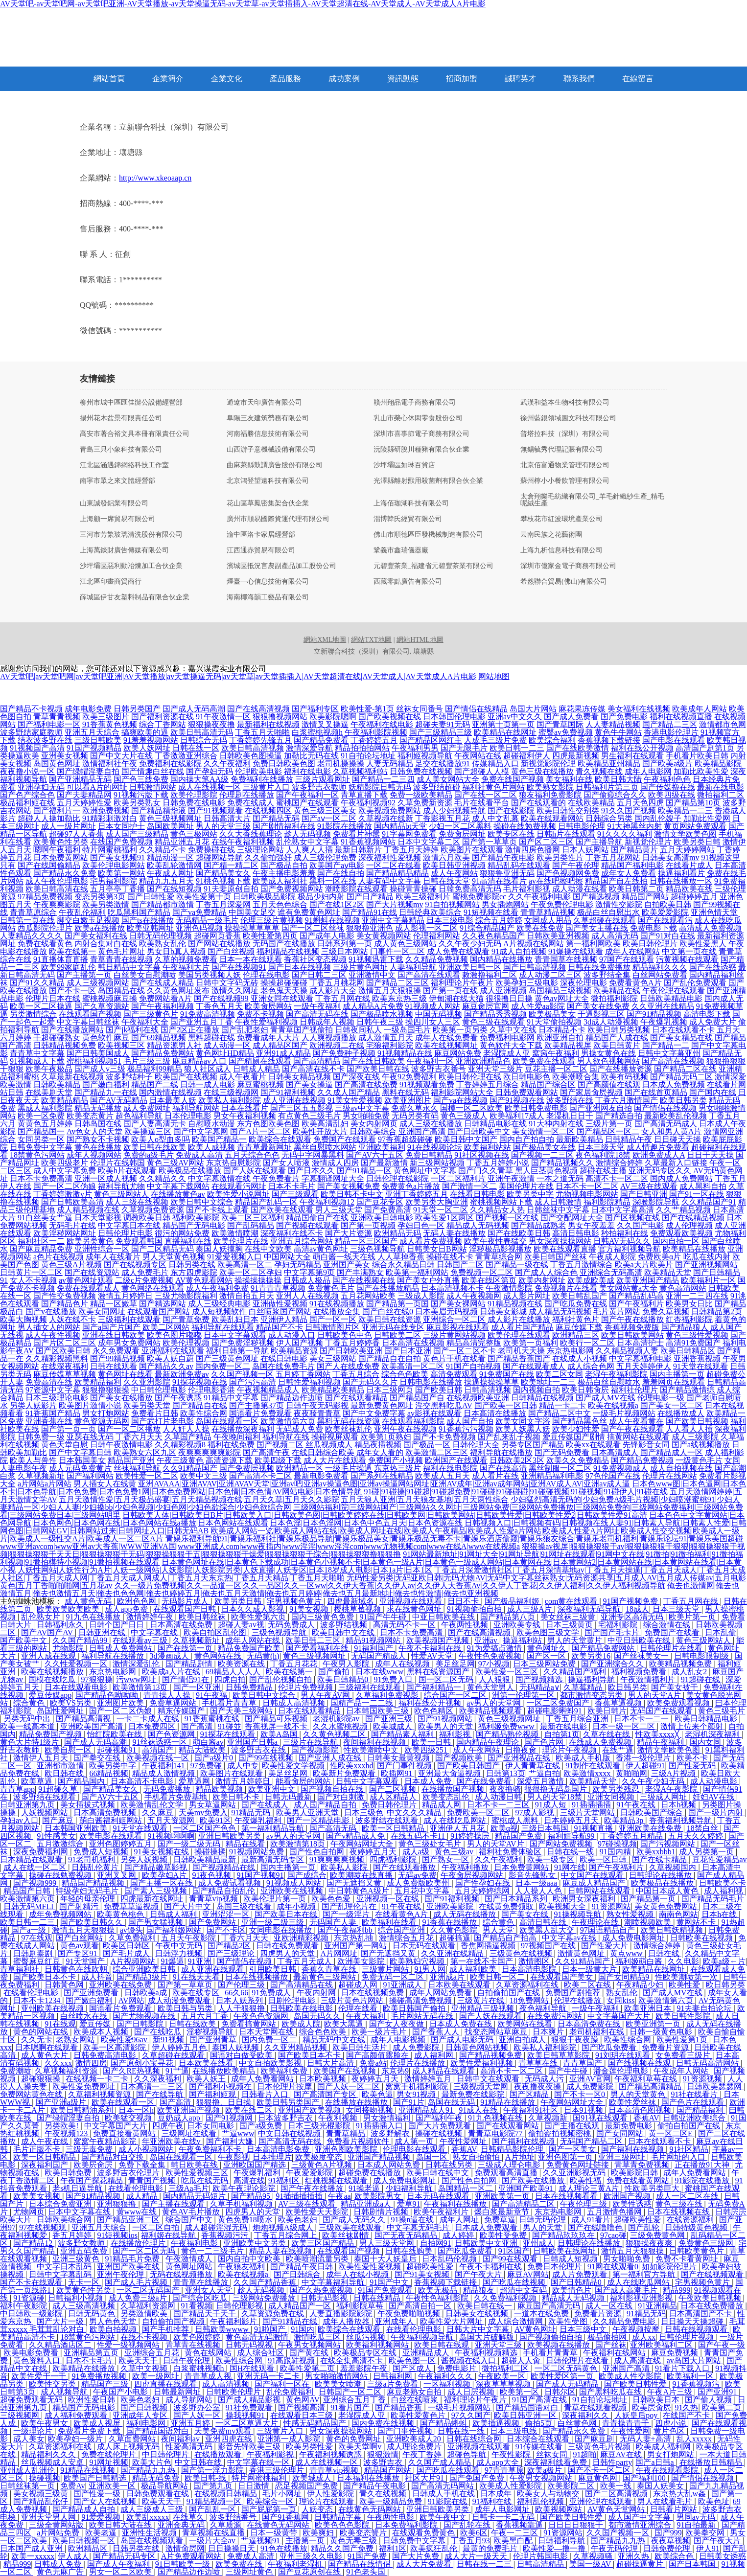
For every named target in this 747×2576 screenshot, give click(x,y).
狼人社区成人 (207, 1069)
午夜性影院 (512, 2454)
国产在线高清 (503, 1468)
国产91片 (408, 2102)
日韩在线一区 (195, 748)
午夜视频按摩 (636, 2329)
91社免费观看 (250, 2407)
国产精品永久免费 (64, 873)
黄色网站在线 (218, 1656)
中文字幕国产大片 (619, 2016)
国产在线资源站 (92, 1272)
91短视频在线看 (491, 912)
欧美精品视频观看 (491, 1711)
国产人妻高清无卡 (154, 1123)
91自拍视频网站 (452, 904)
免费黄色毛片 (330, 1288)
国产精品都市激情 (162, 904)
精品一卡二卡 (562, 1405)
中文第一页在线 (689, 951)
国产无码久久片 (370, 1382)
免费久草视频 (665, 1311)
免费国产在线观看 (344, 1139)
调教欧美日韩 (146, 1217)
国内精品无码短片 (195, 2196)
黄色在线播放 (97, 1147)
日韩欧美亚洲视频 (558, 936)
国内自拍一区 (676, 1241)
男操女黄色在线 (608, 1053)
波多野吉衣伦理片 (129, 2172)
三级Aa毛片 (188, 2188)
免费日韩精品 (428, 1155)
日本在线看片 (244, 1108)
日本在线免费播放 (712, 2306)
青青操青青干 (626, 2423)
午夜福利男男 (415, 748)
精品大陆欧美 (203, 1750)
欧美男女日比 (689, 1303)
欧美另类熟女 (137, 802)
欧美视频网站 (559, 2509)
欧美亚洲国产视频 (189, 2110)
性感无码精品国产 (315, 2423)
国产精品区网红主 (430, 740)
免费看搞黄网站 (249, 2024)
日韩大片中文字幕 (478, 2329)
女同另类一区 (41, 1139)
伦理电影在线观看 (415, 2149)
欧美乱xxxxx (147, 2517)
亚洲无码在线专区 (393, 1327)
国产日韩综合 (298, 2274)
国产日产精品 (370, 896)
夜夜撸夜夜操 (538, 2086)
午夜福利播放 (466, 1867)
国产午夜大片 (479, 2274)
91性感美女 (56, 1836)
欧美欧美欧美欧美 (69, 1609)
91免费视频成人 (620, 1468)
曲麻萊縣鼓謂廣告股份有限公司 (275, 465)
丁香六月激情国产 (626, 1100)
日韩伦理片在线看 (672, 1648)
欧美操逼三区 (147, 1131)
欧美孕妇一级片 (76, 2439)
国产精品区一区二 (608, 1131)
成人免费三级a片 (139, 2298)
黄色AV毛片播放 (191, 2212)
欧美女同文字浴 (522, 1421)
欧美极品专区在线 (366, 2352)
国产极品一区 (426, 1444)
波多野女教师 (82, 2243)
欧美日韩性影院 (683, 2016)
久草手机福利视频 (242, 2204)
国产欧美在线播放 (534, 2180)
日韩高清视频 (487, 1390)
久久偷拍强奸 (268, 857)
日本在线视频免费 (373, 1992)
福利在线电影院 (450, 1468)
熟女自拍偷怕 (477, 2157)
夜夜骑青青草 (317, 1413)
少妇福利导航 (409, 2188)
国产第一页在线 (450, 990)
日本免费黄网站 (60, 857)
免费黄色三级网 (706, 2243)
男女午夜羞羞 (591, 1225)
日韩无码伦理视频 (160, 936)
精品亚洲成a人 (367, 2204)
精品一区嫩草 (113, 1303)
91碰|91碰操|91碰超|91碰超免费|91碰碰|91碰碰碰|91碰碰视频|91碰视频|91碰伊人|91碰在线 (516, 1491)
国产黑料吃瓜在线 (611, 2392)
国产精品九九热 (148, 2470)
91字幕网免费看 (409, 834)
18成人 (637, 1609)
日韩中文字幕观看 (368, 1781)
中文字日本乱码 (65, 2266)
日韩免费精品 (250, 1687)
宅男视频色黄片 (295, 1601)
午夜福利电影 (195, 2243)
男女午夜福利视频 (244, 1116)
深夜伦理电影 (583, 983)
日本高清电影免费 (279, 2149)
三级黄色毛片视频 (600, 2446)
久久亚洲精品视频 (296, 2047)
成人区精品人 (394, 1797)
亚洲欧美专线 (517, 1624)
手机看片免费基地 (176, 1797)
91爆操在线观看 (575, 951)
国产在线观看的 (538, 802)
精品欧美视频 (220, 1789)
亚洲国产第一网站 (356, 1945)
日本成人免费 (428, 1781)
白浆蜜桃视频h (317, 732)
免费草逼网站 (173, 1703)
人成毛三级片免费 (495, 740)
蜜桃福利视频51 (94, 1061)
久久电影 (683, 1961)
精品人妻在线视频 (281, 2251)
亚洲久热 (634, 2556)
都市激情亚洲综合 (640, 2525)
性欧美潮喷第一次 (687, 1977)
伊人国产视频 (299, 1343)
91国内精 (616, 1851)
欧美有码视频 (624, 1076)
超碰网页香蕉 (217, 936)
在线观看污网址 (238, 1186)
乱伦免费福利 (290, 2392)
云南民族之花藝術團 (551, 534)
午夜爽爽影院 (56, 904)
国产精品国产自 (417, 1397)
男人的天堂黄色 (638, 2094)
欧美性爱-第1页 (367, 709)
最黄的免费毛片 (491, 2548)
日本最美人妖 (172, 1100)
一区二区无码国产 (149, 2290)
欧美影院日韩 (635, 2172)
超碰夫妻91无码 (442, 724)
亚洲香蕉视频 (697, 1358)
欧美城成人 (393, 1726)
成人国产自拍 (469, 1421)
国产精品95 (251, 2196)
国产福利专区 (315, 709)
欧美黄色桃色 (121, 1914)
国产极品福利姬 (513, 1601)
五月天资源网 (171, 1820)
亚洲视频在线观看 (411, 1601)
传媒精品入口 (495, 763)
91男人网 (429, 1969)
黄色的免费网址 (354, 2439)
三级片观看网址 (322, 779)
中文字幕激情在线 (219, 1178)
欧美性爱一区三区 (507, 1671)
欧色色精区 (434, 1711)
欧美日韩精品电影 (707, 1718)
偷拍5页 (539, 2423)
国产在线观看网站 (508, 2125)
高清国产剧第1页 (705, 748)
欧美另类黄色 (90, 1241)
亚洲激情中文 (372, 975)
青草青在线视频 (193, 2345)
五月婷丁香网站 (303, 1374)
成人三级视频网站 (98, 983)
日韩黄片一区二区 (31, 1272)
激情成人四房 (335, 1163)
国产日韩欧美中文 (478, 1131)
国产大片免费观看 (440, 2125)
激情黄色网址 (582, 1953)
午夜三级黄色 (180, 1460)
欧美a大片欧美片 (644, 1264)
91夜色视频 (212, 1875)
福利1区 (392, 2548)
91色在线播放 (283, 2548)
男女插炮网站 (505, 904)
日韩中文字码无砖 (227, 983)
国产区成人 (413, 2368)
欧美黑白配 (514, 2540)
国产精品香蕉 (399, 2407)
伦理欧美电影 (258, 771)
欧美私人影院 (345, 1867)
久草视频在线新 (385, 818)
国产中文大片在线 (121, 756)
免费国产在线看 (673, 1632)
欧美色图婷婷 (197, 2337)
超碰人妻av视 (241, 1624)
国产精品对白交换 (113, 2157)
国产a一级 (29, 1930)
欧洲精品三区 (575, 1335)
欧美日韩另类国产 (289, 2102)
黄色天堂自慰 (64, 1444)
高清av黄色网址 (321, 1249)
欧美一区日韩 (604, 1859)
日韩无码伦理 (543, 2219)
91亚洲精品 (657, 2306)
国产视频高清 (302, 2407)
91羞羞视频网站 (150, 740)
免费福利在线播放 (262, 779)
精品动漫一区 (170, 857)
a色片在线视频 (58, 1257)
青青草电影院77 (496, 2133)
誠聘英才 (520, 78)
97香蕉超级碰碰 (405, 1139)
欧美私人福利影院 (229, 1100)
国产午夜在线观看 (632, 1429)
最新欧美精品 (579, 1139)
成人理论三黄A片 (590, 2188)
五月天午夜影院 (189, 1938)
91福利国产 (374, 1648)
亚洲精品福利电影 (552, 1476)
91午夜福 (212, 1695)
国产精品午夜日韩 (302, 2266)
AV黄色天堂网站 (617, 2509)
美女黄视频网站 (383, 936)
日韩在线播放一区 (681, 881)
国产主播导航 (599, 842)
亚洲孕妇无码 (41, 787)
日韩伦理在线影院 (397, 1178)
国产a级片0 (214, 1758)
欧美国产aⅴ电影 (336, 865)
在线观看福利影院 (413, 1421)
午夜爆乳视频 (663, 1022)
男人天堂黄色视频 (173, 1257)
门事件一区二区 (397, 951)
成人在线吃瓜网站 (455, 1820)
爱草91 (408, 2204)
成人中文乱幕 (495, 818)
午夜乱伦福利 (82, 912)
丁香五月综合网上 (286, 2235)
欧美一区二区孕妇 (250, 1272)
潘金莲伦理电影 (621, 2071)
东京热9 (395, 2071)
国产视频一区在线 (507, 1217)
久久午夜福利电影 (539, 896)
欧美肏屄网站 (268, 1006)
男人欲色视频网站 (608, 1061)
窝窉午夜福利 (555, 1053)
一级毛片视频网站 (624, 1413)
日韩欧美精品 (56, 1084)
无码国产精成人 (379, 1656)
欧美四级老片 (64, 1163)
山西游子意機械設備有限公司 (271, 449)
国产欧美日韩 (438, 1390)
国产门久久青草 (485, 1170)
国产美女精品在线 (681, 1037)
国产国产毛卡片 (612, 1632)
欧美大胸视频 (23, 1319)
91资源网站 (611, 1906)
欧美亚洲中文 (272, 1789)
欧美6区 (474, 2533)
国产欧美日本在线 (287, 1914)
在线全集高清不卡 (352, 2360)
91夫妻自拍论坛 (705, 2008)
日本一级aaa (537, 1883)
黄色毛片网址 (121, 951)
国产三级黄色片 (150, 1014)
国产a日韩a (655, 2462)
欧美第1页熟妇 (385, 1437)
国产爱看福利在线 (318, 1648)
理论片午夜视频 (570, 1750)
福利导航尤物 (121, 1186)
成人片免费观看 (580, 2274)
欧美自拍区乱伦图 (216, 1632)
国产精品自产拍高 (506, 1938)
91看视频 (196, 2306)
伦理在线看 (358, 2008)
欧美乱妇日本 (234, 1319)
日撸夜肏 (521, 1750)
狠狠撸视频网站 (280, 716)
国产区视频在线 (632, 1217)
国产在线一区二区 (485, 795)
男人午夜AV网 (326, 1695)
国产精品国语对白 (528, 2407)
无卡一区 (84, 2282)
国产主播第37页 (256, 1405)
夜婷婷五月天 (374, 1851)
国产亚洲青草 (213, 2039)
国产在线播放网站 (72, 1030)
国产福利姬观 (213, 2094)
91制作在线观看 (593, 1765)
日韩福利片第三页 (607, 787)
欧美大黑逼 (344, 2024)
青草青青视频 (56, 716)
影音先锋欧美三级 (250, 2446)
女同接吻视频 (370, 2110)
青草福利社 (20, 1969)
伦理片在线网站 (669, 1476)
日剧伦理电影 (292, 2000)
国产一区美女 (573, 2149)
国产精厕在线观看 (260, 1061)
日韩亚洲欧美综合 (695, 2118)
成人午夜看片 (242, 1076)
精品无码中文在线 (335, 2039)
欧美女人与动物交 (549, 2493)
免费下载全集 (142, 2165)
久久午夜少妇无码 (470, 943)
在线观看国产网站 (158, 1311)
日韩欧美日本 (656, 2399)
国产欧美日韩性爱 (636, 2384)
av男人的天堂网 (495, 1703)
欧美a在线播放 (99, 928)
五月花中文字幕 (423, 1891)
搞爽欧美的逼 (144, 732)
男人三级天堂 (338, 1210)
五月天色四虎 (640, 802)
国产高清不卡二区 (260, 1476)
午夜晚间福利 (236, 1437)
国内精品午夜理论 (488, 1742)
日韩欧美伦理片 (234, 2392)
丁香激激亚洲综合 (186, 756)
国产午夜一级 (721, 2345)
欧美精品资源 (294, 1350)
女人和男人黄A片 (671, 1131)
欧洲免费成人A (658, 1155)
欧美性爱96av (125, 2039)
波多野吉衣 (383, 2462)
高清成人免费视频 (710, 928)
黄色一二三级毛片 (213, 2251)
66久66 (236, 1992)
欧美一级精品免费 (391, 2501)
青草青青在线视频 (121, 959)
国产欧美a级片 (667, 763)
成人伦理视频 (689, 1225)
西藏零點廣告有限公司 (408, 581)
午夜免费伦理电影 (562, 904)
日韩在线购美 (409, 2251)
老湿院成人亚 (506, 1053)
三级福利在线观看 (129, 1319)
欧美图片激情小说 (90, 1405)
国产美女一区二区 (671, 1405)
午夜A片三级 (670, 2392)
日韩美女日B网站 (437, 1249)
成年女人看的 (379, 1452)
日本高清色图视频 (640, 2110)
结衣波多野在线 (45, 740)
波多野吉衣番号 (438, 1069)
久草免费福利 (133, 1938)
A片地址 (520, 2157)
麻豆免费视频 (675, 2352)
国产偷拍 (334, 1671)
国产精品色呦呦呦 (107, 1695)
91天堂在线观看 (700, 1366)
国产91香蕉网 (286, 2517)
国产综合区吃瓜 (200, 2298)
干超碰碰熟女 (56, 1037)
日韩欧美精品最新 (205, 1859)
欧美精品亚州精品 (609, 763)
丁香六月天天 (139, 1437)
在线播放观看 (218, 2454)
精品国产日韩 (27, 1891)
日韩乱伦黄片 (95, 1867)
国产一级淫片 (347, 1914)
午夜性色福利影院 (438, 2298)
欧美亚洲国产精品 (647, 1280)
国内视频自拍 (536, 1390)
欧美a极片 (545, 2470)
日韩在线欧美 (193, 2024)
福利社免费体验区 (511, 1851)
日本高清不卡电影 (143, 1781)
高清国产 (158, 1750)
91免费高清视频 (207, 1014)
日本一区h (136, 2110)
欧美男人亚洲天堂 (308, 1812)
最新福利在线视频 (268, 724)
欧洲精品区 (88, 2548)
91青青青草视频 (278, 1288)
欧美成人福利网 (664, 2446)
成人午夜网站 (454, 873)
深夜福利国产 (45, 2165)
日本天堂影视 (97, 1217)
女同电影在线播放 (281, 1930)
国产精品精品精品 (397, 873)
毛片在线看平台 (481, 802)
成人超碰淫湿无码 (217, 2227)
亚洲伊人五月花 (458, 1828)
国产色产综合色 (27, 795)
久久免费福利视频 (506, 2298)
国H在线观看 (253, 2368)
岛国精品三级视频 (560, 990)
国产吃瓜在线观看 (449, 2470)
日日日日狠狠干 (576, 2525)
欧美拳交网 (705, 2533)
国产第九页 (213, 2486)
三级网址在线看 (190, 2133)
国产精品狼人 (684, 1327)
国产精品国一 (41, 1131)
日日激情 (254, 2486)
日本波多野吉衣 (286, 2118)
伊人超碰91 (645, 1765)
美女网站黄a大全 (628, 1288)
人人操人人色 (539, 1891)
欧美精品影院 (718, 763)
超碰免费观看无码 (32, 2399)
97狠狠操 (97, 1679)
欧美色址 (713, 2501)
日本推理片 (272, 2157)
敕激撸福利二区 (489, 975)
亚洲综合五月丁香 (355, 2399)
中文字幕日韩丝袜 (88, 1022)
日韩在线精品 (377, 2298)
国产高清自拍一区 (421, 2306)
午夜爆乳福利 (258, 1820)
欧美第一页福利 (530, 1343)
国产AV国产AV (48, 1632)
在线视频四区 (268, 810)
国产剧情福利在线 (284, 826)
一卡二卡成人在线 (149, 1718)
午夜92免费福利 (409, 1076)
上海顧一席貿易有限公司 (117, 519)
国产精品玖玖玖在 (564, 2235)
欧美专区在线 (511, 834)
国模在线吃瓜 (52, 1679)
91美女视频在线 (162, 1851)
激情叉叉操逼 (325, 724)
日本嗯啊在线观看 (47, 2047)
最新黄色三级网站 (325, 1977)
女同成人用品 (547, 920)
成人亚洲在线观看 (213, 1969)
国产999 (668, 2533)
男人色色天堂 (113, 2321)
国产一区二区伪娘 (64, 1186)
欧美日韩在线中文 (438, 2172)
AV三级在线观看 (648, 1186)
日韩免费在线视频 (421, 771)
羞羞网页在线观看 (673, 1382)
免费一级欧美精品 (421, 795)
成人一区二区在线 (688, 2196)
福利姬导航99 (572, 1836)
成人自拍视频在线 (681, 1468)
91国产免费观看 (386, 2290)
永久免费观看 (116, 1350)
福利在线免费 (231, 1444)
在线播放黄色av (178, 1194)
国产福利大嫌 (230, 2141)
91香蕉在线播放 (450, 1922)
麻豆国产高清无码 (549, 2306)
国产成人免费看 (571, 716)
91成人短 (551, 1805)
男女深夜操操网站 (560, 1241)
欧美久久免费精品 (577, 1460)
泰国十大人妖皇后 (386, 2259)
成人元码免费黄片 (80, 1468)
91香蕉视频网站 (368, 842)
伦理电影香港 (211, 1390)
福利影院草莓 (360, 2306)
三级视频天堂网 (481, 2086)
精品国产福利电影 (632, 865)
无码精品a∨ (539, 1687)
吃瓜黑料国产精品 (139, 912)
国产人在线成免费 (348, 1366)
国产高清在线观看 (428, 975)
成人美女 (29, 2439)
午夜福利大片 (186, 967)
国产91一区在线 (696, 1194)
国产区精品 (530, 2094)
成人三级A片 (530, 1609)
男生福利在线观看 (632, 756)
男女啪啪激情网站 (337, 2376)
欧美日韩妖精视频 (672, 1930)
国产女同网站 (620, 2133)
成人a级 (416, 1851)
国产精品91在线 (369, 912)
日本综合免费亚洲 (61, 2204)
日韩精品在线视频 (542, 1397)
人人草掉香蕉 (400, 1257)
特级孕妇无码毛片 (88, 1891)
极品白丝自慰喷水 (609, 1382)
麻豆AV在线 (622, 2454)
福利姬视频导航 (424, 756)
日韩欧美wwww (223, 2329)
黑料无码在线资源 (348, 1421)
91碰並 (229, 1726)
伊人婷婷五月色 (180, 2047)
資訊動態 (403, 78)
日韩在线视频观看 (697, 2329)
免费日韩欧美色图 (284, 763)
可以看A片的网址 (97, 787)
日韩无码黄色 (92, 2313)
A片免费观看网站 (192, 2556)
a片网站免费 (59, 2533)
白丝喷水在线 (84, 2016)
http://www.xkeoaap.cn (155, 178)
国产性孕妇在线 (483, 1883)
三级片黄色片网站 (353, 2000)
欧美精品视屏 (567, 1045)
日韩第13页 (505, 1773)
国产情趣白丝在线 (152, 771)
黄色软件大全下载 (511, 1045)
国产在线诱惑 (712, 967)
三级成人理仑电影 (510, 2165)
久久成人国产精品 (348, 1092)
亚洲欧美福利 (381, 1147)
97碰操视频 (617, 1844)
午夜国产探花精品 (92, 2180)
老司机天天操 (521, 1350)
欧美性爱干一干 (39, 2376)
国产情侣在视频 (245, 1961)
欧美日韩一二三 (517, 748)
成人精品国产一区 (300, 2306)
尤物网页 (29, 2212)
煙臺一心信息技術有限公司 (268, 581)
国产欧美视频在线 (389, 716)
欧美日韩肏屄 (585, 1390)
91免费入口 (394, 1679)
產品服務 (285, 78)
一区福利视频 (447, 2384)
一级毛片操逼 (348, 1468)
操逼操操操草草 (491, 1382)
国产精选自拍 (618, 1116)
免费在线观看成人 (88, 1288)
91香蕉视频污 (697, 2384)
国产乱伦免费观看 (695, 983)
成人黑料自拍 (702, 1186)
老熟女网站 (76, 2039)
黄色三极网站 (193, 834)
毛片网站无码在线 (423, 2016)
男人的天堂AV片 (496, 1844)
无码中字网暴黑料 (312, 1155)
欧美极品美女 (552, 1014)
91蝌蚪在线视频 (332, 920)
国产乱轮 (644, 2227)
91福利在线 (493, 2501)
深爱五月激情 (541, 1781)
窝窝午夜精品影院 (105, 2141)
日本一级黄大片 (590, 1969)
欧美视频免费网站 (389, 810)
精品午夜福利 (661, 1742)
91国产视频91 (260, 1875)
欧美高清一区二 (244, 1264)
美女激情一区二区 (543, 1131)
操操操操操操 (257, 1280)
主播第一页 (306, 2540)
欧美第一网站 (121, 873)
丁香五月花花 (294, 1664)
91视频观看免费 (426, 1084)
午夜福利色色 (667, 779)
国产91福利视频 (287, 1092)
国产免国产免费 (477, 2478)
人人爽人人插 (309, 849)
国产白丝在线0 (387, 1311)
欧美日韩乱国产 (579, 1296)
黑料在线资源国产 (439, 1671)
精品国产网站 (645, 896)
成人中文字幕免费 (64, 1170)
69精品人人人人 (234, 1671)
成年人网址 (460, 2219)
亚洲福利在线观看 (172, 1350)
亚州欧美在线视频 (53, 2008)
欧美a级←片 (724, 1961)
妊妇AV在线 (714, 1797)
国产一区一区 (332, 1319)
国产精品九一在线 (105, 1092)
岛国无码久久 (318, 2016)
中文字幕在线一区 (259, 2462)
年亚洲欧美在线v (172, 2141)
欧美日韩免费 (69, 2172)
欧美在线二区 (249, 2110)
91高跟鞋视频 (292, 2360)
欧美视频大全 (563, 1906)
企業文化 (226, 78)
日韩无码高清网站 (708, 2063)
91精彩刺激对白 (109, 818)
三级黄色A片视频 (322, 2165)
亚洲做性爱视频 (280, 1303)
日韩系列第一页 (344, 943)
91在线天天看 (197, 1977)
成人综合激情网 (516, 2321)
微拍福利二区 (720, 795)
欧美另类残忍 (616, 1789)
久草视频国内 (673, 1867)
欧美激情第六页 (287, 1421)
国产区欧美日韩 (63, 1350)
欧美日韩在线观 (442, 2345)
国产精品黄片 (634, 849)
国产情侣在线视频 (665, 1108)
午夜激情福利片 (648, 1679)
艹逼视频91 (261, 2540)
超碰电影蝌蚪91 (555, 1711)
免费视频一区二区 (481, 1272)
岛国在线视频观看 (152, 2540)
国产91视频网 (230, 2118)
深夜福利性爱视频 (389, 857)
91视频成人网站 (432, 1006)
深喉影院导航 (655, 1202)
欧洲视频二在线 (336, 1045)
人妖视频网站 (45, 1812)
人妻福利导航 (413, 967)
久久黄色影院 (454, 1930)
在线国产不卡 (687, 2415)
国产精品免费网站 (162, 1053)
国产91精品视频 (654, 1014)
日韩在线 (664, 1953)
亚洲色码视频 (199, 928)
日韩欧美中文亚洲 (487, 2243)
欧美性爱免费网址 (84, 2086)
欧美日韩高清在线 (56, 889)
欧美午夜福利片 (442, 2212)
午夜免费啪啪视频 (409, 2313)
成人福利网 (434, 2055)
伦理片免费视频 (306, 1687)
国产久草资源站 (101, 1006)
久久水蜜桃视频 (341, 1726)
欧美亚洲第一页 (654, 2024)
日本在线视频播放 (257, 1977)
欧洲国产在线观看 (456, 1460)
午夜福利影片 (234, 2321)
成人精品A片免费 (373, 1006)
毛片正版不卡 (37, 2149)
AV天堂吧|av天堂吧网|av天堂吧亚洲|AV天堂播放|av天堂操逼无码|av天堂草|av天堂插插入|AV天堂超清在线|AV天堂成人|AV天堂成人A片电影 (238, 676)
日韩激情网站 (152, 787)
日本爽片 (549, 2032)
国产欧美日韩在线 (378, 1069)
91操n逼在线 (413, 2219)
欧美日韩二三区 (313, 1640)
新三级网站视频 (437, 1163)
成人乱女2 (690, 1671)
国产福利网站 (90, 1476)
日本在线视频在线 (679, 2212)
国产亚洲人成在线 (331, 1758)
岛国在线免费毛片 (283, 1366)
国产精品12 (33, 2243)
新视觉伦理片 (648, 842)
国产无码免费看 (562, 1452)
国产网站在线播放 (219, 943)
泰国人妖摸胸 (219, 1249)
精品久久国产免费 (343, 2548)
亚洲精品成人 (426, 2352)
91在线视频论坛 (434, 1147)
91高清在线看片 (499, 881)
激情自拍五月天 (246, 1296)
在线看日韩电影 (477, 1194)
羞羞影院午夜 (364, 2368)
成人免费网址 (146, 1108)
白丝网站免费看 (659, 975)
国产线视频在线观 (640, 2063)
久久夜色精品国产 (493, 936)
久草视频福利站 (360, 771)
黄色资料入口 (37, 2360)
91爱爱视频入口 (234, 1257)
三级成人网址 (664, 1797)
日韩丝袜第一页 (28, 2486)
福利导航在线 (285, 1437)
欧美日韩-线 (206, 2478)
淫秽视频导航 (211, 2032)
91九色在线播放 (94, 1617)
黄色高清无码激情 (258, 2337)
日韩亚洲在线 (102, 1632)
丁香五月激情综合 (581, 1264)
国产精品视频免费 (491, 2055)
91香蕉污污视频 (466, 1429)
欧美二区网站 (165, 1327)
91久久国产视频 (628, 810)
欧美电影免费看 (31, 2352)
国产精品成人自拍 (84, 2509)
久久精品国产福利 (575, 1671)
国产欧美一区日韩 (505, 1405)
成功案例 (344, 78)
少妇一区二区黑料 (460, 826)
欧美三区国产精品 (323, 2243)
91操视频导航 (578, 1914)
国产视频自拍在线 (333, 1789)
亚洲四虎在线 (229, 2439)
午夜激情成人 (189, 2259)
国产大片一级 (61, 2321)
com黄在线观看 (572, 1601)
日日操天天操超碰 (693, 2321)
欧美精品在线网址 (505, 732)
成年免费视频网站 (61, 1914)
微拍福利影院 (614, 998)
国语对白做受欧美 (242, 2055)
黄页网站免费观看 (695, 826)
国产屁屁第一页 (269, 2509)
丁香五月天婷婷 (411, 849)
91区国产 (514, 2251)
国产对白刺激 (341, 1797)
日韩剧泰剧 (33, 1953)
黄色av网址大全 (562, 998)
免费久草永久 (414, 1108)
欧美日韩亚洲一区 (526, 2415)
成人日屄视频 (471, 2392)
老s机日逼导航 (78, 2188)
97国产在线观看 (626, 959)
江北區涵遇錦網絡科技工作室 (124, 465)
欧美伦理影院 (193, 795)
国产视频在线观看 (307, 1225)
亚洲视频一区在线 (388, 1898)
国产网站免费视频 (562, 1844)
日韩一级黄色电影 (662, 2032)
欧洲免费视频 (105, 810)
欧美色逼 (377, 2094)
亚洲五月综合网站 (301, 1241)
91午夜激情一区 (223, 716)
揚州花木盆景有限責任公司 (121, 418)
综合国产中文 (189, 2219)
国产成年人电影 (327, 936)
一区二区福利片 (458, 1178)
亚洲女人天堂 (209, 2290)
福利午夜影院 (24, 2306)
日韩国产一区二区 (351, 2392)
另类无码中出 (27, 1718)
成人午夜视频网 (473, 1296)
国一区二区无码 (447, 1679)
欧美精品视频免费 (681, 1664)
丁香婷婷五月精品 (632, 1836)
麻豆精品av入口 (199, 1061)
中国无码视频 (438, 1014)
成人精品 (143, 2196)
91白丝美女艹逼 (45, 1217)
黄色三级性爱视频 (697, 1335)
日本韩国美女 (82, 1460)
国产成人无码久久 (355, 2219)
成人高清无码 (614, 936)
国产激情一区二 (469, 1186)
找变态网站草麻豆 (497, 2032)
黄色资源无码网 (101, 1421)
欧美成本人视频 (101, 2032)
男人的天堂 (543, 2227)
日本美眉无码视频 (446, 1311)
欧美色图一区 (413, 2360)
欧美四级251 (426, 1750)
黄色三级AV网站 (175, 1163)
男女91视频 (417, 2094)
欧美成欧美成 (590, 1280)
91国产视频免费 (631, 1601)
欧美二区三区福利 (252, 1217)
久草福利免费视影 (388, 1695)
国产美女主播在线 (596, 928)
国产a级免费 (261, 2125)
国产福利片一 (56, 810)
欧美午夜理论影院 (244, 2188)
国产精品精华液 (158, 810)
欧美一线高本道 (28, 1726)
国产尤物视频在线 (145, 2016)
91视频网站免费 (257, 1851)
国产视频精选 (539, 1679)
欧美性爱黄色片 (419, 2415)
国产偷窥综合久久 (615, 795)
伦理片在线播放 (418, 2063)
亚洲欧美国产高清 (92, 1726)
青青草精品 (346, 2133)
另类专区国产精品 (532, 1444)
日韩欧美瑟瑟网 (715, 2086)
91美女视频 (309, 1609)
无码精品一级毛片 (207, 920)
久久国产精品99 (80, 1640)
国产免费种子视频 (344, 1053)
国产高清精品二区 (524, 2204)
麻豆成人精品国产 (594, 1883)
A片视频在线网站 (533, 943)
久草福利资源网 (148, 2306)
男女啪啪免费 (366, 1116)
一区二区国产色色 (205, 1828)
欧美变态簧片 (364, 2533)
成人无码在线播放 (465, 1914)
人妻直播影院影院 (341, 2313)
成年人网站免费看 (441, 1992)
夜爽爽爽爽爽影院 (209, 1452)
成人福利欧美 (473, 1969)
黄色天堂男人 (491, 1687)
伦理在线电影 (266, 975)
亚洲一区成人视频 (105, 1178)
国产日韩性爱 (150, 896)
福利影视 (455, 1734)
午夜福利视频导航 (423, 2337)
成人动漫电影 (714, 1781)
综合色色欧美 (404, 1374)
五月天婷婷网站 (687, 849)
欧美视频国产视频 (438, 1640)
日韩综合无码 (203, 740)
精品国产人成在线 (616, 1037)
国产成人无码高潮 (194, 709)
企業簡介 (168, 78)
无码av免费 (417, 1875)
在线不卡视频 (144, 2337)
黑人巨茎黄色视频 (546, 1170)
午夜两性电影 (391, 2517)
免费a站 (372, 2063)
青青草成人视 (209, 2376)
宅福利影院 (618, 1624)
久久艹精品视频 (683, 1210)
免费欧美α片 (659, 1257)
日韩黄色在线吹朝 (77, 1969)
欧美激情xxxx (587, 1773)
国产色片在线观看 (693, 2102)
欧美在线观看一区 (124, 2102)
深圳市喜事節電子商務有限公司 (421, 434)
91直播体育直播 (60, 959)
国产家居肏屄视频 (591, 1092)
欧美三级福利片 (423, 896)
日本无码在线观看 (425, 1945)
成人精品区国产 (280, 1045)
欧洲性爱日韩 (92, 2399)
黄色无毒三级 (354, 2540)
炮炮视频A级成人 (284, 2227)
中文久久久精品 (415, 1812)
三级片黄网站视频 (454, 1335)
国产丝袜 (611, 2345)
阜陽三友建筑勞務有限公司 (268, 418)
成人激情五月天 (385, 1037)
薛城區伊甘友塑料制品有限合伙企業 (134, 597)
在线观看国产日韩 (185, 1609)
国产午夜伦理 (575, 865)
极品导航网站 (165, 2486)
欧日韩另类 (627, 1687)
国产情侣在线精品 (476, 709)
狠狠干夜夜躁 (575, 2039)
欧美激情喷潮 (234, 1233)
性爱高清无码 (189, 2446)
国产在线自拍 (340, 873)
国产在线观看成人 (534, 1366)
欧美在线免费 (539, 928)
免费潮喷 (15, 2071)
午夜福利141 (164, 1765)
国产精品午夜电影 (503, 857)
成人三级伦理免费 (325, 857)
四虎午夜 (168, 2125)
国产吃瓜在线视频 (515, 2282)
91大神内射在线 (556, 1123)
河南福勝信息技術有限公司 (268, 434)
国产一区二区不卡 (464, 1350)
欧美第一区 (520, 2392)
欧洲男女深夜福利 (585, 1898)
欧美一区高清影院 (115, 2047)
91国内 (302, 2329)
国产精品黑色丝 (579, 1421)
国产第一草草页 (489, 842)
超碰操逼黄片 (640, 2564)
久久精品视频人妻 (627, 1350)
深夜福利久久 (586, 2415)
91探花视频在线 (199, 1382)
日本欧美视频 (323, 2078)
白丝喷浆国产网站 (280, 1311)
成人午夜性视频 (52, 1335)
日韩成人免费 (58, 2564)
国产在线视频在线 (363, 1280)
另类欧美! (62, 2125)
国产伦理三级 (242, 1985)
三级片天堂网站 (588, 1812)
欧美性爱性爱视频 (370, 2266)
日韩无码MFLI (29, 1906)
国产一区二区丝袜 (312, 928)
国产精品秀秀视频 (495, 1014)
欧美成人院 (301, 2024)
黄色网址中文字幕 (425, 1170)
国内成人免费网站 (681, 1178)
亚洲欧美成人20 (414, 2439)
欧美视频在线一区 (158, 1758)
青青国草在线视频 (566, 959)
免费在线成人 (250, 802)
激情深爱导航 (309, 748)
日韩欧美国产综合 (652, 1812)
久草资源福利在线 (528, 1985)
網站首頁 (109, 78)
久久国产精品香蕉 (265, 2282)
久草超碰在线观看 (604, 920)
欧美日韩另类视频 (618, 1030)
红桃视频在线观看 (337, 2180)
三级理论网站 (260, 849)
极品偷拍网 (608, 2337)
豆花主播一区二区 (556, 1069)
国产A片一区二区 (260, 1131)
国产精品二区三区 (397, 983)
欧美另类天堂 (146, 1405)
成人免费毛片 (144, 1272)
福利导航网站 (195, 1108)
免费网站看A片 (165, 998)
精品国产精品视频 (94, 1883)
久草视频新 (548, 2118)
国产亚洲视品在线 (520, 1758)
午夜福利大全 (144, 1022)
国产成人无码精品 (568, 2384)
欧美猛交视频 (129, 2118)
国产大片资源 (348, 1233)
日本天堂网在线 (267, 2032)
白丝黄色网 (578, 2423)
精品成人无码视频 (477, 1225)
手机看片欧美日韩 (697, 756)
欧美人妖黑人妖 (522, 1429)
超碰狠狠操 (41, 2078)
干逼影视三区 (601, 1014)
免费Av (72, 2486)
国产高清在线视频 (673, 1061)
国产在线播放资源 (620, 1069)
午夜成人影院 (612, 1257)
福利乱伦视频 (541, 2501)
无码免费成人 (292, 1624)
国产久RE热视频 (132, 2071)
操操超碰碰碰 (283, 983)
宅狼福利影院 (389, 1045)
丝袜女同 (552, 2454)
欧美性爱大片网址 (452, 2321)
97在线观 (36, 1938)
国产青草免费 (186, 1319)
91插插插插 (592, 1805)
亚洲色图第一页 (566, 2157)
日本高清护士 (640, 1343)
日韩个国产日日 (117, 1624)
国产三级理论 (232, 1953)
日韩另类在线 (191, 1264)
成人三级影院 (695, 1437)
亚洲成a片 (448, 1977)
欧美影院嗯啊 (332, 716)
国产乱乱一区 (213, 2509)
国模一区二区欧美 (471, 1108)
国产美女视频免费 (348, 1186)
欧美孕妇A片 (165, 1875)
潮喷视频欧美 (648, 1922)
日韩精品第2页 (716, 1311)
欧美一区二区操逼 (41, 1006)
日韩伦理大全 (475, 1444)
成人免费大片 (712, 1022)
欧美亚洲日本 (648, 2008)
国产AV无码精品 (118, 1100)
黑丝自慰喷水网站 (325, 1147)
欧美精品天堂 (667, 1272)
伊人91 (708, 2548)
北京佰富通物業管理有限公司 (564, 465)
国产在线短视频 (174, 889)
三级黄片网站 (386, 1969)
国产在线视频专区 (135, 1264)
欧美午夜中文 (444, 2517)
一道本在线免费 (542, 2313)
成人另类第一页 (707, 1851)
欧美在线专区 (196, 1992)
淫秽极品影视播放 (500, 1249)
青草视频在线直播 (214, 2533)
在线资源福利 (691, 2219)
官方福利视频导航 (629, 1249)
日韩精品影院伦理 (513, 2149)
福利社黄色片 (575, 1319)
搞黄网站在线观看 (638, 1437)
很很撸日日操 (509, 998)
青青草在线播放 (201, 2282)
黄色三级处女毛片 (430, 1844)
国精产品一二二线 (362, 1703)
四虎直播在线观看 (166, 2384)
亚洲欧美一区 (113, 2486)
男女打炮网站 (105, 1413)
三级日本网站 (344, 951)
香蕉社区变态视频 (315, 959)
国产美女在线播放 (121, 1397)
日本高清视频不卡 (452, 1288)
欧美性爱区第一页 (563, 2376)
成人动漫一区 (227, 1045)
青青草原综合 (33, 912)
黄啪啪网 (631, 1773)
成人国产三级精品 (137, 834)
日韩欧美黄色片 (697, 2251)
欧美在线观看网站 (552, 818)
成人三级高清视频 (84, 2306)
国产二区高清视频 (617, 2493)
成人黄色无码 (89, 1601)
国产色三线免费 (141, 779)
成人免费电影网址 (634, 1938)
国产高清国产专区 (326, 2094)
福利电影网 (146, 2423)
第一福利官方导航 (644, 2274)
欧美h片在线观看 (127, 1170)
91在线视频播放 (336, 1303)
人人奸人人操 (186, 1429)
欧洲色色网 (137, 1601)
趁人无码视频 (307, 834)
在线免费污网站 (555, 2016)
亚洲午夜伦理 (121, 2274)
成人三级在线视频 (137, 1202)
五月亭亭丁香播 (117, 889)
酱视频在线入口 (469, 2360)
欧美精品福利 (97, 1382)
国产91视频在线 (517, 1100)
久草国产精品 (187, 1437)
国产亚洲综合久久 (613, 1664)
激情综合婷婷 (619, 1163)
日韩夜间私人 (358, 1030)
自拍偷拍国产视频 (174, 2321)
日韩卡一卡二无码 (504, 2517)
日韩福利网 (393, 2376)
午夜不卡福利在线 (430, 1648)
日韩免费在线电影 (194, 802)
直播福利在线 (187, 1241)
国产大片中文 (188, 1906)
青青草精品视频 (547, 912)
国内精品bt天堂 (400, 826)
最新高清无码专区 (273, 1859)
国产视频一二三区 (542, 1155)
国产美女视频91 (117, 857)
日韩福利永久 (61, 1624)
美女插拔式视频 (88, 1805)
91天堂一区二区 (440, 1210)
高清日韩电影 (575, 1233)
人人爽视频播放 (329, 1037)
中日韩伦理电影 (158, 1390)
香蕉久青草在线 (330, 1969)
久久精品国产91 (708, 1202)
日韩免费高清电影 (105, 2055)
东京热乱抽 (354, 1938)
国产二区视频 (393, 1789)
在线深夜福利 (64, 1366)
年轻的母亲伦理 (88, 1898)
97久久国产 (470, 2415)
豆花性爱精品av (719, 1859)
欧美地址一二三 (548, 1382)
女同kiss (620, 2000)
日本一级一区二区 (624, 1726)
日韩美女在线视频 (477, 2313)
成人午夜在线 (45, 2141)
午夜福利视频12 (327, 1202)
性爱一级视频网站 (129, 2345)
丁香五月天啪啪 (262, 732)
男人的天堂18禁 (555, 1797)
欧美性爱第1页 (682, 2039)
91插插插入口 (380, 2125)
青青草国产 (583, 2063)
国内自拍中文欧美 (250, 2259)
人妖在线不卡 (72, 1319)
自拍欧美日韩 (667, 904)
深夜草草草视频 (504, 2384)
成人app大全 (498, 2462)
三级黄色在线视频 (522, 1953)
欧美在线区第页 (489, 1280)
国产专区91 (78, 1953)
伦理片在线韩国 (117, 1163)
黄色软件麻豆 (105, 1037)
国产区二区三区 (546, 842)
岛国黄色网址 (56, 763)
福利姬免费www (507, 1726)
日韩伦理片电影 (125, 1233)
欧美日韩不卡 (236, 1797)
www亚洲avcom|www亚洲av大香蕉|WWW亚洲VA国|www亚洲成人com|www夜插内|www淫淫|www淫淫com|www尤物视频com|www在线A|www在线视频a (260, 1546)
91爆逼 (172, 1961)
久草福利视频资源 (100, 2094)
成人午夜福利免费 (217, 1288)
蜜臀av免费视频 (565, 732)
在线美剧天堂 (48, 1092)
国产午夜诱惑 (178, 1397)
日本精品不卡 (561, 1030)
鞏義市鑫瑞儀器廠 (401, 550)
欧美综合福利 (552, 740)
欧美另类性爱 (310, 2446)
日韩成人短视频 (571, 2259)
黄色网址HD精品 (225, 1053)
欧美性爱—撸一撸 (555, 2548)
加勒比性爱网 (706, 818)
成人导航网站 (189, 2399)
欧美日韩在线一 (485, 2306)
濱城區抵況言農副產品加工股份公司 (281, 566)
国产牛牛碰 (568, 2071)
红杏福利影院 (689, 1319)
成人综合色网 (590, 1366)
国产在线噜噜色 (596, 2227)
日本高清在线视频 (413, 1343)
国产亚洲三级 (389, 1718)
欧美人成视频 (211, 1147)
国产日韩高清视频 (534, 967)
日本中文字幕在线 (80, 2212)
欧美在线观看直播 (565, 1249)
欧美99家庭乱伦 (68, 967)
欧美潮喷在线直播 (362, 1875)
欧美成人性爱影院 (511, 2486)
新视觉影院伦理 (548, 763)
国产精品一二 (665, 1045)
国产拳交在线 (97, 1758)
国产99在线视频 (266, 1758)
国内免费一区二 (222, 1366)
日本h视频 (679, 1805)
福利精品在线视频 (288, 951)
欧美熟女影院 (550, 787)
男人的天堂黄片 (575, 1640)
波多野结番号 (234, 2517)
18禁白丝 (703, 1828)
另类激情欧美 (144, 2313)
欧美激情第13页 (141, 1687)
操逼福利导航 (592, 1679)
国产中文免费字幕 (374, 1413)
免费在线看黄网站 (639, 2180)
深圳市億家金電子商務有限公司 (568, 566)
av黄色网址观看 (86, 1280)
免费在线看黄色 (45, 943)
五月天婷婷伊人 (643, 1366)
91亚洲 (200, 1961)
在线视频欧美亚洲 (477, 1397)
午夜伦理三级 (584, 2204)
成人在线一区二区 (35, 1867)
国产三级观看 (295, 1194)
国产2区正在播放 (190, 1030)
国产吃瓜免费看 (610, 2047)
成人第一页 (415, 2141)
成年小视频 (297, 1906)
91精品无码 (251, 1812)
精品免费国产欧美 (250, 1648)
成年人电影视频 (399, 2039)
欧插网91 (397, 1773)
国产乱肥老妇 (244, 1030)
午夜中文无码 (179, 1945)
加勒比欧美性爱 (701, 771)
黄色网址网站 (189, 2266)
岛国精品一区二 (466, 2188)
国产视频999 (35, 1883)
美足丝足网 (455, 1664)
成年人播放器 (347, 2321)
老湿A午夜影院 (672, 1789)
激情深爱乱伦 (137, 1664)
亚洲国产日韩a (253, 1742)
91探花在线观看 (228, 1734)
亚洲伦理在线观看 (601, 2501)
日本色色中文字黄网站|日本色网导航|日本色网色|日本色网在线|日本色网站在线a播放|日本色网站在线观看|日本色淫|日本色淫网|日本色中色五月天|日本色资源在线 (372, 1519)
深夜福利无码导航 (590, 1609)
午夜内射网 (317, 1992)
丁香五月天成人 (305, 1961)
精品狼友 (479, 2290)
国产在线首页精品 (656, 1092)
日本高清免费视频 (105, 1812)
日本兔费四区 (152, 1726)
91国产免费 (368, 2556)
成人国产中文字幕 (640, 2517)
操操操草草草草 (252, 928)
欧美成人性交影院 (631, 2376)
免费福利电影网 (507, 1037)
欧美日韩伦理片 (650, 943)
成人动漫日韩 (499, 1797)
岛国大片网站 (533, 709)
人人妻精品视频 (612, 724)
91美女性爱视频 (354, 1100)
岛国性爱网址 (61, 1711)
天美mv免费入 (203, 1812)
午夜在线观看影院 (668, 2470)
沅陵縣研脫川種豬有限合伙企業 (421, 449)
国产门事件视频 (405, 1765)
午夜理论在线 (596, 1922)
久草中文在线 (513, 1030)
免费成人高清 (199, 1155)
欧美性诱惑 (632, 2204)
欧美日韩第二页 (636, 889)
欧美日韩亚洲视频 (454, 865)
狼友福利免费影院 (550, 795)
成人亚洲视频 (503, 990)
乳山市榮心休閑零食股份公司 (418, 418)
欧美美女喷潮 (339, 2384)
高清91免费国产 (693, 1343)
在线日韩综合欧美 (323, 1452)
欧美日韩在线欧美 (154, 1147)
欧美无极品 (438, 2290)
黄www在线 (138, 2212)
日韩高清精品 (541, 2564)
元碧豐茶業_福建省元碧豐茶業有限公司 (433, 566)
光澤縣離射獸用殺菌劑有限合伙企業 (428, 481)
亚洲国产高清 (421, 1131)
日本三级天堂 (601, 1147)
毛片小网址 (282, 2493)
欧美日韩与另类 (186, 2008)
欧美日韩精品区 (687, 1350)
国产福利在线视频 (524, 2141)
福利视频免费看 (639, 1671)
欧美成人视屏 (97, 2423)
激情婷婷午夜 (150, 1617)
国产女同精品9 (624, 1977)
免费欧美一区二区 (479, 1812)
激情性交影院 (618, 904)
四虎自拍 (230, 1679)
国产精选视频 (596, 896)
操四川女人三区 (432, 1022)
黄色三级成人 (464, 1116)
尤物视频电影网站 (587, 1194)
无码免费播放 (167, 1789)
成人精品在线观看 (444, 2071)
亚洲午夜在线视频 (405, 1429)
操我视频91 (246, 2415)
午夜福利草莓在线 (646, 2078)
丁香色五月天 (219, 1006)
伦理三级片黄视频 (271, 920)
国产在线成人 (265, 1805)
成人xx (643, 2337)
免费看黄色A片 (635, 983)
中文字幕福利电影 (640, 1358)
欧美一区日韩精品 (394, 1828)
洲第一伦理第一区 (524, 1695)
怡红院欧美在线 (115, 1734)
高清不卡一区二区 (616, 1178)
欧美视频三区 (121, 1045)
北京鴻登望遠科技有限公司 (268, 481)
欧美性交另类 (53, 2384)
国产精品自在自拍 (389, 1358)
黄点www (627, 1953)
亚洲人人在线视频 (307, 1296)
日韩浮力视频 (179, 1953)
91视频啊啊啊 (171, 1836)
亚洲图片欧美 (121, 1703)
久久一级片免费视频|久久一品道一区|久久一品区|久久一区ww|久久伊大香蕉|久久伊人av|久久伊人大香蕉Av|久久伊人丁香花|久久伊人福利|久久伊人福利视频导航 (390, 1585)
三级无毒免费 (90, 2149)
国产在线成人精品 (162, 983)
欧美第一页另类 (460, 1030)
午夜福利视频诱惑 (331, 2454)
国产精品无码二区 (681, 1076)
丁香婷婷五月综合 (487, 1084)
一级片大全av (213, 2540)
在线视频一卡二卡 (98, 2078)
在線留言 (638, 78)
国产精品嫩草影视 (156, 1867)
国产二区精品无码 (162, 1249)
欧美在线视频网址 (446, 1045)
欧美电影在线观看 (111, 1836)
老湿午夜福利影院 (616, 1374)
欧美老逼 (101, 2533)
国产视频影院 (315, 1750)
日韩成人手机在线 (444, 2493)
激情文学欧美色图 (685, 834)
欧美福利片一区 (708, 1280)
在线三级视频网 (231, 1092)
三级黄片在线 (481, 2000)
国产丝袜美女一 (642, 1656)
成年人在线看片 (113, 1257)
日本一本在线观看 (250, 959)
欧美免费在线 (239, 2564)
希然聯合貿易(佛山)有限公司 (563, 581)
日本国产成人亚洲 (32, 2548)
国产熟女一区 (446, 1859)
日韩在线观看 (113, 1366)
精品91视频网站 (374, 1640)
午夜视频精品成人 (268, 1390)
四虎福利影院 (394, 1859)
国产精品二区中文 (559, 1413)
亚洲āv (486, 1640)
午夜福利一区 (430, 1061)
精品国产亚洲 (131, 1460)
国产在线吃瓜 (158, 2032)
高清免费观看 (453, 1374)
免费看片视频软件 (359, 2141)
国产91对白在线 (667, 936)
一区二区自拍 (156, 2227)
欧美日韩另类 (683, 1100)
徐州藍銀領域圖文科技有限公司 (568, 418)
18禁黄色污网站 (37, 1155)
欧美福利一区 (691, 2376)
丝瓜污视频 (366, 2337)
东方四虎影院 (193, 1272)
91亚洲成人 (403, 1985)
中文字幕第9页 (309, 1272)
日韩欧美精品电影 (671, 998)
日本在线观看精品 (310, 1711)
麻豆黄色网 (598, 2478)
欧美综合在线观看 (280, 1139)
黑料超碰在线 (211, 1037)
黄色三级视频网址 (170, 818)
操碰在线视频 (439, 2133)
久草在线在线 (607, 1734)
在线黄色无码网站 (370, 2509)
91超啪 (584, 2454)
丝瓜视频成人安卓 (53, 2462)
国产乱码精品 (250, 1225)
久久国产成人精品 (440, 2462)
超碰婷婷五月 (694, 896)
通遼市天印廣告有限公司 (264, 402)
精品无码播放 (97, 1108)
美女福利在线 (569, 779)
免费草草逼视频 (132, 1906)
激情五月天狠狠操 (389, 990)
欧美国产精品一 (219, 1139)
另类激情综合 (33, 1014)
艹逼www (238, 2133)
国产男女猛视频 (156, 1922)
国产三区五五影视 (301, 1108)
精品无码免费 (156, 2478)
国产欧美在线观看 (282, 1210)
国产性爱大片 (605, 1945)
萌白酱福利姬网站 (111, 1820)
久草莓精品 (584, 1687)
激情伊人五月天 (41, 1758)
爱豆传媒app (50, 1695)
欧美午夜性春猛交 (495, 1241)
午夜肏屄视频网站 (473, 1875)
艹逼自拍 (544, 1773)
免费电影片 (457, 2368)
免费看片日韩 (154, 1413)
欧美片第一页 (693, 1617)
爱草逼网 (195, 1781)
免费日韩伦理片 (390, 1805)
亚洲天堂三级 (499, 2345)
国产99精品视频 (117, 1358)
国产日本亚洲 (407, 1350)
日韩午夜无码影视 (317, 1405)
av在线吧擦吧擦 (556, 881)
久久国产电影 (640, 1225)
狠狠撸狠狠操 (105, 1390)
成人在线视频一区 (209, 787)
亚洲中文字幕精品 (393, 920)
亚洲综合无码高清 (611, 1272)
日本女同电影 (211, 2125)
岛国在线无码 (452, 2102)
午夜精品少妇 (640, 1985)
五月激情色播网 (615, 2212)
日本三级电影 (449, 920)
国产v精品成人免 (356, 1836)
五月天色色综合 (280, 904)
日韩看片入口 (265, 2094)
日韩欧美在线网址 (565, 2251)
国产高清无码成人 (665, 1123)
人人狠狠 (495, 1679)
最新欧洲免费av (182, 1374)
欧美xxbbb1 (656, 1851)
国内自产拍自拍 (526, 1139)
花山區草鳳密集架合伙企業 (268, 503)
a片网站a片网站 (44, 1484)
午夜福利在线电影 (381, 724)
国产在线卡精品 (660, 1859)
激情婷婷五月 (428, 2078)
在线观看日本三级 (302, 2415)
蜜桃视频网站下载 (501, 1202)
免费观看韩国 (139, 1241)
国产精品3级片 (143, 1977)
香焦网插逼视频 (489, 1945)
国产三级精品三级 (440, 732)
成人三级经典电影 (219, 1303)
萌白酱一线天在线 (344, 1257)
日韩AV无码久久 (622, 1241)
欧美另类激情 (105, 904)
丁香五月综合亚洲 (578, 1718)
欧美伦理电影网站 (113, 865)
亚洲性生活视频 (150, 2533)
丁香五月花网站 (612, 857)
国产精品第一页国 (397, 1303)
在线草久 (189, 2517)
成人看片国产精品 (522, 1327)
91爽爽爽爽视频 (337, 1859)
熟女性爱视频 (631, 1914)
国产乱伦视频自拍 (281, 1679)
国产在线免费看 (485, 1781)
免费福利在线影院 (170, 763)
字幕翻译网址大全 (333, 1178)
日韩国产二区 (460, 1264)
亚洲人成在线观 (49, 1656)
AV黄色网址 (535, 2329)
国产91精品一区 (364, 1170)
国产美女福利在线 (96, 936)
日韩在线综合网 (474, 2439)
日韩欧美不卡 (722, 1883)
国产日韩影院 (141, 2024)
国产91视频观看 (215, 810)
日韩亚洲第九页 (28, 1805)
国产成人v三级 (99, 1069)
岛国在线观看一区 (227, 1421)
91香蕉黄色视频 (109, 724)
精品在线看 (246, 1844)
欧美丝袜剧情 (346, 2235)
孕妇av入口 (19, 1820)
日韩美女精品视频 (299, 1076)
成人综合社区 (261, 2352)
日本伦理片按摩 (285, 2086)
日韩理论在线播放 (661, 1875)
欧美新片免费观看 (345, 1773)
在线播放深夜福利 (242, 1429)
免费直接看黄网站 (125, 2133)
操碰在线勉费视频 (524, 826)
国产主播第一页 (84, 975)
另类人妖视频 (144, 1859)
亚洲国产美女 (346, 1264)
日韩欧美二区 (397, 1335)
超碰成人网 (358, 1985)
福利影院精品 (607, 1202)
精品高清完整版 (473, 1343)
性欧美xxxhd (351, 1765)
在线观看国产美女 (562, 1977)
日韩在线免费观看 (288, 1945)
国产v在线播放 (50, 1311)
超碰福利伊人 (526, 756)
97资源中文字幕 (52, 1390)
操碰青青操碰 (413, 889)
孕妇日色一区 (420, 1225)
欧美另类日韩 (697, 842)
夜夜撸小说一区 (27, 771)
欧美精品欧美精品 (333, 1390)
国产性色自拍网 (317, 1851)
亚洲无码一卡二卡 (269, 2376)
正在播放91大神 (703, 2165)
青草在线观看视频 (596, 2407)
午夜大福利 (366, 2016)
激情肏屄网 (185, 2548)
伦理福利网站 (436, 936)
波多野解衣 (391, 2133)
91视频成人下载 (37, 1061)
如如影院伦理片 (670, 2266)
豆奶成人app (180, 2118)
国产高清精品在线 (302, 1985)
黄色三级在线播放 (542, 771)
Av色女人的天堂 (94, 1131)
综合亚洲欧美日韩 (145, 1969)
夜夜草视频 (670, 2540)
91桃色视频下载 (223, 881)
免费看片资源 (666, 2047)
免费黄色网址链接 (578, 2165)
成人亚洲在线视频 (294, 1100)
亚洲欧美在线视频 (292, 1891)
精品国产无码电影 (194, 1225)
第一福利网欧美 (593, 943)
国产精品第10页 (693, 802)
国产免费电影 (624, 716)
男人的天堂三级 (223, 826)
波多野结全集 (607, 975)
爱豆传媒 (96, 2024)
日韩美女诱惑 (722, 2556)
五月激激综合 (61, 1844)
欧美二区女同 (559, 1374)
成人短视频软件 (219, 1311)
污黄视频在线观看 (687, 959)
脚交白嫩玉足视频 (88, 920)
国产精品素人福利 (403, 1734)
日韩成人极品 (306, 1280)
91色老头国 (366, 2572)
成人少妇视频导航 (454, 810)
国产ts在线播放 (147, 920)
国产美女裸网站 (458, 1303)
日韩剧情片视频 (381, 2212)
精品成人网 (442, 1805)
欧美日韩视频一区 (84, 2540)
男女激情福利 (387, 2118)
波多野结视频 (344, 1624)
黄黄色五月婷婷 (45, 1123)
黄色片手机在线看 (454, 1358)
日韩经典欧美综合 (430, 912)
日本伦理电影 (187, 1116)
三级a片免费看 (393, 2384)
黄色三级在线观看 (493, 1022)
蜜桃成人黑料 (515, 1820)
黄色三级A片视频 (71, 1264)
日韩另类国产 (137, 709)
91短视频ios (117, 2235)
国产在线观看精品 (356, 1397)
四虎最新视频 (575, 756)
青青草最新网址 (264, 1147)
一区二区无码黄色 (567, 2368)
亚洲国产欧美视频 (310, 2110)
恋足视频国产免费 (307, 2486)
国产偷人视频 (709, 2399)
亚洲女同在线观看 (282, 998)
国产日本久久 (311, 1170)
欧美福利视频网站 (378, 2345)
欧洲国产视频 (628, 2196)
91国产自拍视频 (473, 1366)
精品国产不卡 (279, 1327)
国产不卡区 (226, 1930)
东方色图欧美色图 (268, 1123)
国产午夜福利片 (636, 1303)
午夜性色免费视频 (491, 1656)
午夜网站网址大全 (362, 1844)
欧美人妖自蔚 (170, 1358)
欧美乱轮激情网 (174, 865)
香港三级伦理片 (277, 2470)
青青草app (17, 1789)
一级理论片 (33, 2431)
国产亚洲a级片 (62, 2102)
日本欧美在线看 (207, 2063)
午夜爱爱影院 (310, 2172)
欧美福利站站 (487, 1147)
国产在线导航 (160, 2094)
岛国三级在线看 (244, 1906)
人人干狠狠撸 (242, 2008)
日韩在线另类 (449, 2165)
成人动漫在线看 (579, 889)
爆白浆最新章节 (502, 2212)
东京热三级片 (397, 1468)
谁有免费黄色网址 (309, 912)
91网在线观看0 (612, 2266)
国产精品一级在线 (517, 1264)
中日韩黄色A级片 (359, 1891)
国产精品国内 (82, 1781)
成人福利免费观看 (77, 2415)
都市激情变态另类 (592, 1695)
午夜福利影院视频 (376, 732)
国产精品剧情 (189, 1664)
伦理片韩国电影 (541, 2556)
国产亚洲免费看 (92, 1992)
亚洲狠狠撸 (117, 2204)
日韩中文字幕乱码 (61, 2274)
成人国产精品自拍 (326, 1805)
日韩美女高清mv (670, 857)
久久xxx (58, 2063)
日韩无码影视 (325, 2298)
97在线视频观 (43, 2227)
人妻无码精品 (389, 763)
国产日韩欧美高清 (72, 1202)
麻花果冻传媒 (582, 709)
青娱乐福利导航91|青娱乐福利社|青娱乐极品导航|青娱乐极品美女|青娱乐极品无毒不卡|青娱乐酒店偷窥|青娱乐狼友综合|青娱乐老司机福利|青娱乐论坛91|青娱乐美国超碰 (454, 1538)
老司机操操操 (340, 763)
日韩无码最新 (289, 1797)
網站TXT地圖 (371, 639)
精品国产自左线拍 (616, 881)
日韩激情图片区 (332, 1327)
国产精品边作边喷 (291, 1397)
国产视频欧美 (459, 1758)
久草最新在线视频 (72, 1076)
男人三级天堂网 (387, 2243)
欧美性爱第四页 (270, 936)
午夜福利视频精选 (487, 2352)
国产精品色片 (64, 1303)
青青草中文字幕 (37, 1053)
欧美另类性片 (560, 857)
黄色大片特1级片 (30, 1742)
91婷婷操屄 (470, 1836)
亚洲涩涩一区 (226, 1914)
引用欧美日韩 (273, 1969)
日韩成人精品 (256, 1069)
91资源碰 (29, 2298)
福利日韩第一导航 (237, 1350)
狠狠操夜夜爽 (650, 2243)
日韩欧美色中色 (344, 1335)
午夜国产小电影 (121, 2392)
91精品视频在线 (515, 1303)
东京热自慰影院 (233, 1163)
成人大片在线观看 (334, 1460)
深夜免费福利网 (41, 1851)
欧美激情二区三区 (436, 1452)
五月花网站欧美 (368, 1296)
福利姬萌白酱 (639, 1961)
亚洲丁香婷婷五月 (416, 1194)
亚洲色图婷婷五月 (121, 1844)
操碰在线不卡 (449, 1257)
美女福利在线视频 (638, 709)
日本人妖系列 (240, 2000)
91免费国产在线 (506, 1374)
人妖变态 (318, 2509)
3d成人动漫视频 (611, 1022)
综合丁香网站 (162, 724)
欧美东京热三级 (399, 998)
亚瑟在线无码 (90, 1437)
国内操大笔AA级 (199, 779)
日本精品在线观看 (32, 1859)
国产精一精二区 (231, 865)
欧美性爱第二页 (308, 2368)
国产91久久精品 (37, 983)
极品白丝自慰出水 (608, 912)
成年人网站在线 (253, 1640)
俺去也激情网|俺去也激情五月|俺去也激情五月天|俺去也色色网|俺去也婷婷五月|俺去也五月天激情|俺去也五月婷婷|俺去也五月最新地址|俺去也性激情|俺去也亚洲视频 (369, 1589)
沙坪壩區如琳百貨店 (404, 465)
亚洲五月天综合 (92, 732)
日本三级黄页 (570, 1624)
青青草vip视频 (214, 1898)
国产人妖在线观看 (254, 1170)
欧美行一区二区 (587, 1343)
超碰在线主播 (603, 1170)
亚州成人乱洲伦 (28, 2470)
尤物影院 (69, 1648)
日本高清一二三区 (152, 2086)
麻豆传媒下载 (579, 1327)
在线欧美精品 (591, 802)
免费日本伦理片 (555, 2266)
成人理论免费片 (415, 2446)
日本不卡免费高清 (41, 1178)
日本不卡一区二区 (587, 1186)
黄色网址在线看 (125, 1374)
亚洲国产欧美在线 (129, 2266)
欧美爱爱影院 (665, 912)
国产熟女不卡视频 (98, 1139)
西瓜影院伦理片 (45, 928)
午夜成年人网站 (682, 2071)
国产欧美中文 (24, 1640)
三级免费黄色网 (658, 2235)
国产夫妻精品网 (84, 795)
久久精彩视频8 (180, 1444)
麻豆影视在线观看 (457, 1327)
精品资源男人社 (174, 1045)
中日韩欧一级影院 (32, 2313)
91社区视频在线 (481, 1155)
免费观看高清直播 (507, 2172)
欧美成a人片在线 (172, 1671)
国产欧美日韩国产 (469, 1765)
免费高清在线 (48, 1382)
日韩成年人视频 (327, 1022)
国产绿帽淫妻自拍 (88, 771)
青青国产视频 (152, 2180)
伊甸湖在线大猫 (456, 998)
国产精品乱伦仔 (41, 2501)
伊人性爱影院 (331, 2493)
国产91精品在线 (290, 2321)
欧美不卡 (693, 1758)
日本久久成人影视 (253, 1609)
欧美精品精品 (64, 1100)
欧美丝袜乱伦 (348, 1429)
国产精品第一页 (649, 1898)
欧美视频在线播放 (559, 2345)
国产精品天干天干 (205, 2313)
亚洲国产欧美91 (526, 2188)
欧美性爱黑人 (702, 943)
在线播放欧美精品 (224, 2071)
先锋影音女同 (646, 1444)
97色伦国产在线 (612, 1476)
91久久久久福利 (624, 834)
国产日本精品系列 (517, 1898)
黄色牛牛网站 (618, 732)
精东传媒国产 (182, 1711)
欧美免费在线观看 (544, 1061)
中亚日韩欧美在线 (444, 1617)
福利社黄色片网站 (493, 787)
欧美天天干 (139, 2360)
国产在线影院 (511, 810)
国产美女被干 (675, 1687)
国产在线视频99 (221, 998)
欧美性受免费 (504, 2235)
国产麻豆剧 (595, 2439)
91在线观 (60, 2024)
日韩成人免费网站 (121, 1648)
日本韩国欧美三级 (378, 1711)
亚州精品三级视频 (483, 2008)
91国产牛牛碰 (383, 1617)
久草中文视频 (144, 2368)
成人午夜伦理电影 (56, 881)
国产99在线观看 (511, 2259)
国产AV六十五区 (374, 1155)
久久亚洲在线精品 (662, 1006)
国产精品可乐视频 (277, 1718)
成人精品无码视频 (560, 1311)
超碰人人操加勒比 (49, 818)
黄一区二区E (672, 2133)
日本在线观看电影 (77, 1687)
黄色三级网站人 (121, 1194)
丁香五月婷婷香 (352, 1343)
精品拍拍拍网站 (362, 748)
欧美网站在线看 (525, 2024)
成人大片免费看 (425, 2564)
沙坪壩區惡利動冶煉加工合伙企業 (131, 566)
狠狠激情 (382, 2454)
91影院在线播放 (344, 826)
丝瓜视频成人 (328, 1444)
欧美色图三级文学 (548, 1632)
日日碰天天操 (677, 1139)
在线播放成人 (680, 1413)
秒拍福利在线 (624, 1233)
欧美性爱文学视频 (294, 1765)
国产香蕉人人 (436, 2032)
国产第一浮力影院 (213, 2470)
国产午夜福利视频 (162, 1006)
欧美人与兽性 (33, 1460)
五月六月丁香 (205, 2016)
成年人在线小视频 (358, 2274)
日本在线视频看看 (567, 2196)
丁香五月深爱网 (223, 904)
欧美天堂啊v (360, 2446)
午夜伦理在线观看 (673, 990)
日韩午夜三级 (379, 1022)
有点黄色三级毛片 (309, 1116)
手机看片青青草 (230, 1703)
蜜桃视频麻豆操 (109, 998)
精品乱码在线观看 (519, 865)
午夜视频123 (67, 2133)
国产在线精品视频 (693, 1217)
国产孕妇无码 (209, 771)
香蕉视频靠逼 (520, 2525)
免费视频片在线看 (566, 1288)
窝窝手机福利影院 (417, 2086)
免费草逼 (499, 2219)
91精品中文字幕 (231, 1397)
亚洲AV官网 (590, 2078)
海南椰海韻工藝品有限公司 (268, 597)
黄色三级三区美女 (325, 810)
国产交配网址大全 (571, 1217)
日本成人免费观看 (487, 2227)
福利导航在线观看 (222, 1327)
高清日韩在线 (543, 1922)
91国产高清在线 (540, 2399)
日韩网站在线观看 (600, 1891)
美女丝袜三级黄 (568, 1617)
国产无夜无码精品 (406, 2235)
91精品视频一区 (215, 2501)
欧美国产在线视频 (186, 1076)
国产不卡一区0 (580, 2094)
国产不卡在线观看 (32, 2282)
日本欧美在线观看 (460, 1985)
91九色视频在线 (496, 2118)
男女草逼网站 (213, 1805)
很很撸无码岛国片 (556, 1789)
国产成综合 (307, 1875)
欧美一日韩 (432, 1742)
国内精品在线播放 (501, 959)
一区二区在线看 (393, 865)
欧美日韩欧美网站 (632, 1335)
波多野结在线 (569, 1100)
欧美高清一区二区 (412, 1366)
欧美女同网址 (101, 1311)
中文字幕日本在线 (129, 1225)
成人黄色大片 (45, 2055)
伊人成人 (73, 2556)
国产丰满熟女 (360, 1272)
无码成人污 (545, 2078)
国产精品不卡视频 (31, 709)
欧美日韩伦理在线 (470, 1076)
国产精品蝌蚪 (444, 2423)
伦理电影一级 (660, 1397)
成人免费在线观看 (458, 951)
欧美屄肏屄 (94, 2165)
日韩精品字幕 (338, 2517)
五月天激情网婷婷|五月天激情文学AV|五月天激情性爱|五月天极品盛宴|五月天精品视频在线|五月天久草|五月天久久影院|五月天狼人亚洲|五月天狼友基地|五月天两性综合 (371, 1495)
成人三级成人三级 (152, 2509)
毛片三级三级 (146, 1061)
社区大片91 (425, 2478)
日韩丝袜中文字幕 (558, 1210)
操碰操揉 (210, 1851)
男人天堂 (499, 1930)
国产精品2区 (230, 1945)
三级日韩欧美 (97, 740)
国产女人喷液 (286, 1163)
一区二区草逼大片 (247, 2423)
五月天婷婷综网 (483, 1891)
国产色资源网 (172, 1734)
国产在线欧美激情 (577, 748)
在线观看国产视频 (90, 1014)
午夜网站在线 (477, 756)
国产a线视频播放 (701, 1444)
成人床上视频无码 (129, 2446)
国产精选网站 (162, 1303)
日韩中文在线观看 (489, 2078)
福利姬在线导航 (169, 2235)
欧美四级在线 (671, 795)
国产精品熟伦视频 (508, 1734)
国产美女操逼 (309, 1084)
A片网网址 (338, 1953)
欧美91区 (215, 1820)
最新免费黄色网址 (381, 1405)
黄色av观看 (79, 1945)
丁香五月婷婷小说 (498, 1163)
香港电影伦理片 (671, 732)
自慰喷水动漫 (211, 1123)
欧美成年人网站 (699, 709)
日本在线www (379, 1671)
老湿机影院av (337, 1718)
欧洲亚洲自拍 (560, 1037)
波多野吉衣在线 (259, 1750)
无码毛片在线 (72, 1225)
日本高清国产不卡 (701, 2313)
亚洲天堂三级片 (495, 1069)
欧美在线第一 (72, 951)
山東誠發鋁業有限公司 (114, 503)
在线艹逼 (617, 1750)
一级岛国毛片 (407, 1030)
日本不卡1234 (37, 2000)
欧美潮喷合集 (575, 1076)
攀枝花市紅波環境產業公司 (561, 519)
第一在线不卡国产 (482, 1961)
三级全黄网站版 (57, 2525)
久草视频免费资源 (152, 1210)
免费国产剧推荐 (573, 1992)
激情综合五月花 (407, 1938)
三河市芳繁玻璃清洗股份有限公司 (131, 534)
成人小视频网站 (146, 2149)
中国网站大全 (287, 1257)
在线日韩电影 (283, 1358)
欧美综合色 (675, 2556)
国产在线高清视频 (258, 709)
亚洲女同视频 (611, 1797)
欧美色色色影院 (343, 2525)
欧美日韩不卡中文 (352, 1194)
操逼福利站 (523, 1640)
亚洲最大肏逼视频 (450, 1773)
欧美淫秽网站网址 (64, 1233)
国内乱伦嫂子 (657, 818)
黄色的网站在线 (41, 2032)
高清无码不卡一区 (405, 1624)
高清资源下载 (229, 1460)
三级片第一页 (608, 1123)
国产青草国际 (560, 724)
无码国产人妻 (333, 1922)
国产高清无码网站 (443, 2486)
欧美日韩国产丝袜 (555, 1257)
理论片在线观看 (327, 2501)
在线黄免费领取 (507, 1906)
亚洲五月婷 (191, 2423)
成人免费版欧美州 (419, 1883)
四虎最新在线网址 (152, 1898)
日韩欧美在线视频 (702, 1938)
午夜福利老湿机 (296, 2564)
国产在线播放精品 (387, 1288)
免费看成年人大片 (268, 1037)
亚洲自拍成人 (523, 2039)
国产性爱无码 (693, 1765)
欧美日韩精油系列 (82, 2110)
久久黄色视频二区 (335, 1734)
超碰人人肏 (521, 2360)
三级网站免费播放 (265, 2298)
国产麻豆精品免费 (41, 1249)
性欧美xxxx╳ (658, 1734)
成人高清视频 (226, 2384)
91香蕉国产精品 (52, 1413)
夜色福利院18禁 (603, 1155)
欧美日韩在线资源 (389, 1319)
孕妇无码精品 (297, 1264)
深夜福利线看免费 (556, 2462)
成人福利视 (724, 1891)
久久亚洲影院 (146, 1382)
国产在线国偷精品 (49, 865)
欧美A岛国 (280, 1734)
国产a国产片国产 (111, 1327)
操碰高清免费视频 (421, 2000)
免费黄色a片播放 (411, 1186)
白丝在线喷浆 (415, 2399)
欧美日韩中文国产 (466, 1139)
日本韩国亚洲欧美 (77, 1828)
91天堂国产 (86, 1961)
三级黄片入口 (266, 787)
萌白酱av (208, 1742)
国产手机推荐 (166, 2329)
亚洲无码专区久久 (660, 1170)
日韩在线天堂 (446, 881)
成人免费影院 (417, 2047)
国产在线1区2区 (336, 904)
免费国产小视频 (395, 1460)
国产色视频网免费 (568, 873)
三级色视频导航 (377, 1249)
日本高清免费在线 (590, 2024)
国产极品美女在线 (544, 1147)
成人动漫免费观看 (180, 2000)
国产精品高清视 (84, 1718)
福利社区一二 (41, 1241)
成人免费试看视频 (230, 1883)
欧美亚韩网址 (150, 928)
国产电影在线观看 (673, 740)
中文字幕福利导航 (334, 2282)
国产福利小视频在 (221, 2086)
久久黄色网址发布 (178, 990)
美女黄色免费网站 (666, 1906)
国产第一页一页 (68, 1429)
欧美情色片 (571, 2290)
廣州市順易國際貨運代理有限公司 (278, 519)
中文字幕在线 (155, 1632)
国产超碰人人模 (481, 771)
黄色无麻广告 (61, 2572)
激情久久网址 (234, 990)
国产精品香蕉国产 (519, 1358)
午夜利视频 (338, 2118)
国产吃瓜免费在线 (575, 1303)
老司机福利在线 (597, 2032)
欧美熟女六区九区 (145, 1452)
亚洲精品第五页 (92, 2352)
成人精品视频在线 (88, 1210)
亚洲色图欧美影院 (347, 2149)
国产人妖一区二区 (349, 2086)
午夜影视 (233, 2157)
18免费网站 (530, 2000)
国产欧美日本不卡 (45, 1977)
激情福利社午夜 (109, 763)
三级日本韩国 (545, 1828)
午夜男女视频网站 (310, 2345)
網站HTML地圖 (420, 639)
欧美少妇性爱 (575, 1429)
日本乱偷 (720, 1632)
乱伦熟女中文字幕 (307, 842)
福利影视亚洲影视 (642, 2298)
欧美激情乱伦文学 (152, 1805)
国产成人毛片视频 (137, 2282)
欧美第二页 (722, 2407)
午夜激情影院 (509, 1288)
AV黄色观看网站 (204, 1280)
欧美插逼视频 (496, 2423)
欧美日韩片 (607, 1711)
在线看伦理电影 (31, 1992)
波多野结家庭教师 (31, 732)
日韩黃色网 (65, 1985)
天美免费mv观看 (223, 2431)
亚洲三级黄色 (76, 2259)
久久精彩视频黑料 (56, 1358)
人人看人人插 (689, 1429)
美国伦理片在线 (526, 1186)
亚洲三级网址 (622, 2157)
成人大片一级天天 (476, 2556)
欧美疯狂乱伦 (434, 2548)
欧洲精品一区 (299, 1468)
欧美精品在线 (616, 990)
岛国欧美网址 (170, 826)
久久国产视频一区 (242, 1374)
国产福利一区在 (283, 2384)
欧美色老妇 (298, 2219)
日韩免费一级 (41, 1437)
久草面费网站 (133, 2439)
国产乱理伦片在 (350, 1906)
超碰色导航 (467, 2454)
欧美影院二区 (571, 2486)
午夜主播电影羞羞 (284, 873)
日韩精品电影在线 (495, 1123)
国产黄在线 (309, 2352)
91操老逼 (365, 2188)
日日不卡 (464, 1601)
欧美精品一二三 (685, 810)
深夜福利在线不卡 (291, 1233)
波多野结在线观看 (45, 1797)
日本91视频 (584, 2110)
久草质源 (226, 2525)
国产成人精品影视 (250, 2399)
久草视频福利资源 (67, 2071)
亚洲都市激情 (61, 1765)
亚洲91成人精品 (283, 1053)
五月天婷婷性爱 (84, 802)
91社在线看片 (695, 2094)
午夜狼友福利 (242, 2266)
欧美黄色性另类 (60, 842)
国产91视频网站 (446, 1718)
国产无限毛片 (464, 748)
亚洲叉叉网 (117, 1875)
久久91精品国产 (190, 1468)
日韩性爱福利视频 (309, 1382)
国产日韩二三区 (319, 975)
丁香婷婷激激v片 (62, 1194)
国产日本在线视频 (299, 967)
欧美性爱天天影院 (317, 2212)
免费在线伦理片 (109, 2454)
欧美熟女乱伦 (162, 943)
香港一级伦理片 (644, 1758)
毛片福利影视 (526, 889)
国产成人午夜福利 (119, 2564)
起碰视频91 (117, 1750)
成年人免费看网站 (263, 2078)
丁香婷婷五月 (373, 740)
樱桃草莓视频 (358, 1609)
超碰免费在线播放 (370, 2172)
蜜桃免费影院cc (479, 896)
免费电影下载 (653, 928)
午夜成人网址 (170, 873)
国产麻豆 (58, 1820)
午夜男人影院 (347, 1664)
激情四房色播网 (532, 849)
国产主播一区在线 (162, 1883)
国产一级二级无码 (190, 1844)
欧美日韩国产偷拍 (415, 2008)
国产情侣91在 (186, 1679)
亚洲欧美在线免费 (651, 1828)
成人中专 (242, 1765)
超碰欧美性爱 (638, 2219)
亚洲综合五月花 (152, 2352)
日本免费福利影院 (407, 2525)
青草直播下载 (364, 795)
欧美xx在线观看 (593, 1444)
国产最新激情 (384, 1163)
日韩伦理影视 (240, 2306)
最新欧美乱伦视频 (675, 1116)
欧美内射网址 (541, 1280)
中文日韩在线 (199, 2462)
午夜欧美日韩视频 (710, 2298)
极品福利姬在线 (27, 802)
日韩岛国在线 (97, 1123)
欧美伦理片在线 (240, 1241)
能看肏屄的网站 (304, 1781)
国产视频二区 (280, 1444)
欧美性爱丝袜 (633, 2102)
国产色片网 (544, 1742)
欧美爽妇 (319, 2533)
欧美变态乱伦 (446, 1797)
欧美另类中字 (530, 1194)
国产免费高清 (387, 1210)
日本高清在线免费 (182, 1624)
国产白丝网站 (80, 1938)
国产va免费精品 (199, 912)
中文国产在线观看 (593, 1875)
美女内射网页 (373, 1123)
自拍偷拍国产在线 (509, 1992)
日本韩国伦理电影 (454, 716)
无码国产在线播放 (284, 943)
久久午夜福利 (227, 763)
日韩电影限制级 (702, 1656)
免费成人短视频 (101, 1851)
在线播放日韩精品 (711, 2462)
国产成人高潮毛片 (627, 2290)
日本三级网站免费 (545, 1664)
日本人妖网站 (585, 849)
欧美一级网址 (156, 2376)
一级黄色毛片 (699, 1460)
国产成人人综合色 (546, 1272)
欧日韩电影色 (526, 1076)
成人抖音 (97, 1977)
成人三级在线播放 (430, 1123)
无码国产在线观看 (662, 1711)
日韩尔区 (560, 2392)
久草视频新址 (41, 1476)
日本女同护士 (121, 826)
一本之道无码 (560, 1178)
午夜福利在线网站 (615, 2352)
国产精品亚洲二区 (129, 2219)
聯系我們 (579, 78)
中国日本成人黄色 (668, 1891)
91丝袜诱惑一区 (160, 1742)
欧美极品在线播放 (190, 1170)
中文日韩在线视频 (290, 2133)
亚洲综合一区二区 (454, 1319)
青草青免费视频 (642, 2165)
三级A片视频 (674, 1773)
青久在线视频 (383, 2493)
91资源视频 (703, 2078)
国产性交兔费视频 (64, 1296)
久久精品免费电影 (625, 2321)
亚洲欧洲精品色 (483, 1061)
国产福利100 (645, 2478)
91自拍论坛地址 (368, 756)
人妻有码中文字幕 (389, 881)
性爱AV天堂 (433, 1656)
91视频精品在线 (404, 1053)
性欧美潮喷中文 (372, 1750)
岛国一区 (432, 2157)
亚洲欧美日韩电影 (381, 1217)
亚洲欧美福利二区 (662, 2345)
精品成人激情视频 (164, 1773)
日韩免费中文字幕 (41, 1147)
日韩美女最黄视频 (399, 1758)
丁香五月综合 (355, 1374)
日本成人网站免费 (389, 2165)
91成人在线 (479, 2110)
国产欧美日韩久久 (92, 1922)
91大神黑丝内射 (634, 826)
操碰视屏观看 (334, 1437)
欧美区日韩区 (127, 1945)
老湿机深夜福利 (713, 1734)
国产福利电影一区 (49, 724)
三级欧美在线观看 (351, 2227)
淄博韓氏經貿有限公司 (408, 519)
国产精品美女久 (223, 873)
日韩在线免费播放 (599, 967)
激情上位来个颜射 (692, 1726)
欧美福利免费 (284, 2071)
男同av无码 (697, 2517)
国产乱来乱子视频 (509, 1437)
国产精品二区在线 (685, 1069)
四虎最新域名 (351, 1601)
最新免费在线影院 (474, 2094)
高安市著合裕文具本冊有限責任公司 (134, 434)
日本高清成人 (614, 1452)
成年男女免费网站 (129, 1343)
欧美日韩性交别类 (568, 810)
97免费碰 (207, 1765)
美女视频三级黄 (41, 2493)
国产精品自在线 (199, 1405)
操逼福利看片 (681, 873)
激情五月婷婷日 (125, 1296)
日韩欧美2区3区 (517, 1460)
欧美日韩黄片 (616, 1045)
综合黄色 (30, 1703)
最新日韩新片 (358, 849)
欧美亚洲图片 (407, 1100)
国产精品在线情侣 (360, 2564)
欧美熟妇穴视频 (418, 1961)
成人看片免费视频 (430, 1241)
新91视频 (169, 2039)
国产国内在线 (712, 1092)
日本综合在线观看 (539, 2439)
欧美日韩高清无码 (201, 732)
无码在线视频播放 (182, 2274)
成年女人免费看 (628, 873)
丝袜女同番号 (419, 709)
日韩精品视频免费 (64, 1045)
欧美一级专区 (551, 1859)
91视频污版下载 (141, 795)
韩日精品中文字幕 (129, 967)
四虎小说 (671, 2423)
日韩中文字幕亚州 (669, 1053)
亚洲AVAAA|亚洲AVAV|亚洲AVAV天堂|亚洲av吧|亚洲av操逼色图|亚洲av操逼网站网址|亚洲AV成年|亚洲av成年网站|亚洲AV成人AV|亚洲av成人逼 (384, 1484)
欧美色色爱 (331, 1898)
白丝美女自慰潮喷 (145, 975)
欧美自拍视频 (114, 2329)
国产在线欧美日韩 (519, 1233)
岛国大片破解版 (487, 2337)
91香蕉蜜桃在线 (213, 1718)
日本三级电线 (514, 2431)
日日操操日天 (232, 2548)
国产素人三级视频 (156, 1891)
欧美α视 (504, 1828)
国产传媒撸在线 (667, 787)
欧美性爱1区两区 (444, 1217)
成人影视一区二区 (426, 928)
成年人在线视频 (403, 1664)
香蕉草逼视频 (619, 1703)
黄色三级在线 (679, 2204)
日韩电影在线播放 (430, 1382)
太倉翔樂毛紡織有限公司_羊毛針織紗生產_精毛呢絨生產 (592, 500)
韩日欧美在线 (195, 2165)
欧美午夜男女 (45, 2423)
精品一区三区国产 (366, 1241)
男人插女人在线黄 (104, 1484)
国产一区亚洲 (197, 1687)
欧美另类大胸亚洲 (436, 1202)
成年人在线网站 (632, 951)
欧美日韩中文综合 (201, 1202)
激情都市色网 (722, 724)
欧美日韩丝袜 (203, 1617)
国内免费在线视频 (383, 2423)
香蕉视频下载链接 (609, 740)
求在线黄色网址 (415, 1609)
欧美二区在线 (588, 1985)
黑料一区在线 (332, 881)
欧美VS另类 (71, 1703)
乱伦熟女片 (41, 1617)
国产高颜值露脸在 (378, 2055)
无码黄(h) (263, 1656)
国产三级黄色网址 (227, 1358)
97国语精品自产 (608, 1930)
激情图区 (535, 1961)
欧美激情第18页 (298, 1844)
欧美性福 (586, 2180)
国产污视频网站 (668, 1844)
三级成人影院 (420, 1296)
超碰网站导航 (219, 857)
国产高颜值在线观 (609, 1084)
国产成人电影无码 (463, 2039)
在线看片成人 (689, 865)
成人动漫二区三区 (550, 975)
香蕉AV (646, 2118)
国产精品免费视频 (642, 1460)
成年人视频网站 (94, 1155)
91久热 (686, 2407)
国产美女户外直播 (428, 1280)
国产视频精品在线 (224, 1867)
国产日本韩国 (693, 2564)
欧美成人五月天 (442, 1476)
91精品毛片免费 (133, 2259)
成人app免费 (127, 1609)
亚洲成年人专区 (141, 2415)
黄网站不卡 (697, 1922)
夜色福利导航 (543, 2008)
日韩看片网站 (674, 2509)
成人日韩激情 (558, 1202)
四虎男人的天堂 (288, 1953)
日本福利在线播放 (369, 2478)
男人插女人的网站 (49, 1327)
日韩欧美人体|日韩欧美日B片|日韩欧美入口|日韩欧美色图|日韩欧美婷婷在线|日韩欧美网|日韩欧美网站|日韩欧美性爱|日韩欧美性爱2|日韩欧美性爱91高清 (384, 1515)
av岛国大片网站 (695, 2360)
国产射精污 (79, 1906)
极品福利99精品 (154, 1069)
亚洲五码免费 (84, 2251)
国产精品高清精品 (651, 2086)
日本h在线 (720, 1914)
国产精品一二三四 (383, 779)
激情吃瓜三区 (318, 2337)
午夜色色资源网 (261, 2016)
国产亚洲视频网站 (706, 1264)
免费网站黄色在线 (32, 2094)
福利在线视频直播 (681, 716)
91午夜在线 (636, 1805)
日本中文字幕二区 (428, 842)
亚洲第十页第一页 (503, 724)
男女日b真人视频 (176, 951)
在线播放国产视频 (453, 1789)
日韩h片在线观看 (566, 834)
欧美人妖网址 (146, 748)
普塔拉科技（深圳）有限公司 (564, 434)
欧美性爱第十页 (203, 896)
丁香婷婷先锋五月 (260, 740)
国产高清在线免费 (366, 1084)
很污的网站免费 (182, 1233)
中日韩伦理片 (166, 2454)
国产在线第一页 (186, 1648)
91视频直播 (594, 1828)
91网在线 (569, 1867)
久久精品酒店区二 (61, 2345)
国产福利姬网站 (174, 1930)
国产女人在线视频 (105, 2501)
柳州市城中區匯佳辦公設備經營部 (131, 402)
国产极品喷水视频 (381, 1014)
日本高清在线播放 (495, 1413)
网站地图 (494, 676)
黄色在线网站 (209, 2352)
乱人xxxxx (695, 2439)
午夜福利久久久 (446, 2376)
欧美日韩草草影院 (559, 2055)
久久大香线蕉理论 (250, 834)
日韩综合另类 (608, 818)
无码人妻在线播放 (454, 1233)
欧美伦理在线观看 (519, 1335)
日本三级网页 (389, 1390)
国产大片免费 (416, 2556)
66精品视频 (108, 1773)
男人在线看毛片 (665, 2501)
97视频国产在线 (549, 1945)
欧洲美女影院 (361, 1961)
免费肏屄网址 (462, 834)
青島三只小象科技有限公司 (121, 449)
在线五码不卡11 (419, 1836)
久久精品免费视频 (436, 959)
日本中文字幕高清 (622, 1210)
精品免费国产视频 (51, 1734)
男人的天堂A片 (655, 1695)
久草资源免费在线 (273, 2313)
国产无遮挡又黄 (355, 1883)
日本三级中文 (584, 2329)
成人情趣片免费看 (658, 1147)
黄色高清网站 (682, 1288)
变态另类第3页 (99, 896)
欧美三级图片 (105, 716)
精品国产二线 (154, 1084)
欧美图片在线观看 (472, 849)
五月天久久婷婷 (696, 1836)
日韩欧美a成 (146, 1992)
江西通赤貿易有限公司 (261, 550)
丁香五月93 (470, 2540)
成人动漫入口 (291, 1335)
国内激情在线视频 (170, 1092)
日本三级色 (363, 1812)
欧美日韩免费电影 (536, 1108)
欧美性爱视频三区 (197, 2172)
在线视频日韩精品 (226, 2493)
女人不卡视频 (33, 1280)
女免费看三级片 (683, 2055)
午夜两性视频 (465, 1624)
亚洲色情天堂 (714, 912)
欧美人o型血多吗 (160, 1139)
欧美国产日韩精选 (96, 2478)
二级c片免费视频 (144, 1280)
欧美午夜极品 (48, 1069)
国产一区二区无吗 (145, 2251)
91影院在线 (448, 2501)
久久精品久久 (162, 1178)
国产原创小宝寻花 (143, 2063)
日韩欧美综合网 (65, 2219)
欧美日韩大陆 (618, 779)
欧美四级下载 (278, 1460)
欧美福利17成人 (517, 1116)
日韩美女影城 (503, 1311)
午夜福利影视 (271, 2454)
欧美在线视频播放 (53, 1671)
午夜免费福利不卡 (211, 2149)
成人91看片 (590, 2219)
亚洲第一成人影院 (289, 2439)
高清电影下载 (706, 1014)
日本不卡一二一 (642, 1718)
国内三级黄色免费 (323, 1617)
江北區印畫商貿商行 (110, 581)
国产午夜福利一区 (307, 795)
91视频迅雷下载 (376, 959)
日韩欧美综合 (373, 1131)
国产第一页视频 (368, 1225)
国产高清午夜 (266, 1452)
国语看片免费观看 (260, 1413)
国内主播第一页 (677, 1374)
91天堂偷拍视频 (554, 1022)
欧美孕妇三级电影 (526, 983)
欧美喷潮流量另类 (318, 2259)
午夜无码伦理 (615, 2548)
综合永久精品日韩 (403, 1264)
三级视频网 (20, 2415)
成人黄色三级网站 (405, 943)
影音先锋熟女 (533, 1875)
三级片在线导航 (311, 1742)
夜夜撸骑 (505, 1789)
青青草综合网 (498, 1257)
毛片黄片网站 (616, 1311)
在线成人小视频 (579, 1358)
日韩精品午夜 (628, 1139)
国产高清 (197, 1726)
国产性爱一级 (97, 2493)
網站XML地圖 (324, 639)
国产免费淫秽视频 (242, 1343)
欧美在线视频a (613, 1405)
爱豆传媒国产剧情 (573, 1437)
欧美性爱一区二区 (147, 1476)
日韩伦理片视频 (687, 2337)
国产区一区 (547, 1656)
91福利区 (285, 2180)
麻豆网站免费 (457, 1053)
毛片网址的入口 (679, 2157)
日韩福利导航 (562, 2540)
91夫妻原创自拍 (231, 889)
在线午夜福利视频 (242, 842)
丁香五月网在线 (342, 998)
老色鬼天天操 (283, 990)
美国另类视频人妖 (209, 975)
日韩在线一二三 (485, 2564)
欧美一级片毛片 (379, 2032)
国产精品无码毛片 (712, 1898)
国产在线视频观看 (713, 2274)
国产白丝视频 (231, 951)
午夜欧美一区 (502, 2376)
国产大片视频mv (394, 904)
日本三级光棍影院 (320, 2125)
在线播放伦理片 (139, 2243)
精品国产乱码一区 (266, 1202)
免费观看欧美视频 (681, 1233)
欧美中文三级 (203, 1476)
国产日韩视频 (144, 2407)
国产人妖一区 (197, 2415)
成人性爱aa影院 (538, 1006)
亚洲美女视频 (64, 756)
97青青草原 (504, 2470)
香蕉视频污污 (225, 2235)
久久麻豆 (158, 1812)
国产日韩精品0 (577, 2282)
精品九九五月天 (166, 881)
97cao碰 (613, 2235)
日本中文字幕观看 (235, 1335)
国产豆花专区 (379, 1202)
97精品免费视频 (45, 896)
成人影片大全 (332, 990)
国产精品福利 (701, 2110)
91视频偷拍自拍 (475, 1609)
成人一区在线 (609, 2306)
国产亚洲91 (718, 2392)
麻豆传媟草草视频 (64, 1374)
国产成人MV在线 (605, 1397)
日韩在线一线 (571, 1851)
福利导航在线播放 (501, 1452)
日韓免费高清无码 (470, 889)
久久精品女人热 (497, 1210)
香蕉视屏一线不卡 (277, 1726)
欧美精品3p (624, 1820)
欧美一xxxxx (32, 2556)
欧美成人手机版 (584, 1758)
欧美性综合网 (203, 1413)
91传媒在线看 (539, 2446)
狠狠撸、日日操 (224, 2102)
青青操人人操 (167, 1695)
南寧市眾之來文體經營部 (117, 481)
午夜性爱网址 (464, 2141)
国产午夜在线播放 (632, 1319)
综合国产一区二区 (456, 1695)
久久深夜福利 (158, 2078)
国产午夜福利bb (346, 1930)
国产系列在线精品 (381, 1476)
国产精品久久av (166, 1366)
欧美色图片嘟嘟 (174, 1335)
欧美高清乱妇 (325, 1123)
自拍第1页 (562, 1734)
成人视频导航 (65, 2392)
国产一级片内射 (716, 1812)
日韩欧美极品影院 (264, 896)
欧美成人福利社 (280, 881)
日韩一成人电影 (207, 1084)
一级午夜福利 (317, 1006)
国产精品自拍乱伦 (224, 1891)
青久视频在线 (599, 771)
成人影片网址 (526, 1296)
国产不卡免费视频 (444, 1437)
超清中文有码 (524, 2290)
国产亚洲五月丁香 (201, 1022)
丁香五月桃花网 (336, 983)
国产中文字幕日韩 (80, 1452)
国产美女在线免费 (598, 1006)
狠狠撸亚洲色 (369, 928)
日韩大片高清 (331, 2063)
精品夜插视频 (377, 1444)
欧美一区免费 (41, 1116)
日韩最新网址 (178, 2392)
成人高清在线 (638, 2360)
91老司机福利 (92, 1859)
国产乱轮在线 (468, 2525)
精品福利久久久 (659, 967)
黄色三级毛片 (721, 1711)
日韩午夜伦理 (187, 2360)
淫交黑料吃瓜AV (443, 1405)
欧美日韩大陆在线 (121, 2525)
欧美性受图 (568, 2321)
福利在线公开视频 (642, 748)
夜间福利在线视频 (375, 1742)
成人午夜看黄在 (636, 1421)
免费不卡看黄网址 (687, 2259)
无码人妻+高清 (646, 2439)
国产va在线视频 (460, 1100)
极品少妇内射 (321, 896)
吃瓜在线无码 (205, 2180)
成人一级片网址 (68, 826)
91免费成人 (272, 1992)
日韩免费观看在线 (158, 2493)
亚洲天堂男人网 (49, 2517)
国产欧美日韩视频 (697, 1421)
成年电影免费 (88, 709)
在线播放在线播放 (357, 2102)
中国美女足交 (252, 912)
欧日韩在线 (65, 1773)
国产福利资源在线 (162, 716)
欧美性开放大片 (320, 1131)
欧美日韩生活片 (360, 2047)
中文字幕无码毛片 (419, 2227)
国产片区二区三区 (64, 1343)
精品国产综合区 (548, 1084)
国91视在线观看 (601, 2118)
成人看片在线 (495, 1476)
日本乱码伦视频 (450, 2259)
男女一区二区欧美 (121, 2572)
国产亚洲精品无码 (80, 779)
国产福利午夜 (440, 2118)
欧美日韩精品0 (343, 1679)
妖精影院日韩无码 (380, 787)
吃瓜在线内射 (706, 1257)
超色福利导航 (139, 1116)
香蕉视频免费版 (632, 1327)
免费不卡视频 (260, 1014)
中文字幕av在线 (570, 1938)
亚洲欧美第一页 (503, 2196)
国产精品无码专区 (125, 2556)
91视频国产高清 (37, 748)
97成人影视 (535, 1812)
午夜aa (339, 2196)
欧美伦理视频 (186, 1343)
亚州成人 (538, 2243)
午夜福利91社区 (531, 2110)
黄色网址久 (547, 1648)
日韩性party (612, 2462)
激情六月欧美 (446, 857)
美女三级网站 (332, 1358)
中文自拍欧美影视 (271, 2063)
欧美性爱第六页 (259, 1617)
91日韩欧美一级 (183, 2564)
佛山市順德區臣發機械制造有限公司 (428, 534)
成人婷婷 (459, 2235)
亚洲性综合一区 (101, 1249)
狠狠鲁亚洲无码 (507, 873)
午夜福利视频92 (368, 802)
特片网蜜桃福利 (109, 849)
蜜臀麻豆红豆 (37, 1961)
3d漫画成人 (170, 1656)
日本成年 (497, 2493)
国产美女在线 (525, 1914)
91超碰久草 (58, 1789)
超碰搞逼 (454, 1938)
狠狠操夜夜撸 (211, 724)
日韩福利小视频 (76, 2298)
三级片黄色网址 (360, 967)
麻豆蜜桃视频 (260, 1084)
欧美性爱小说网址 (238, 1194)
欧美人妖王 (207, 2078)
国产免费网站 (213, 1922)
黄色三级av (455, 1851)
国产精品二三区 (669, 724)
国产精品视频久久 (562, 1163)
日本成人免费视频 (673, 1084)
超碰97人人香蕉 (76, 834)
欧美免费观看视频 (679, 1703)
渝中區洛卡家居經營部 (261, 534)
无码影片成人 (186, 1601)
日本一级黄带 (274, 2533)
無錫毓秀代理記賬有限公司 (561, 449)
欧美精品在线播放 (694, 1249)
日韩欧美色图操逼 (250, 756)
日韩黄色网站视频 (477, 2047)
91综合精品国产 (487, 928)
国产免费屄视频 (246, 1468)
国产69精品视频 (158, 1037)
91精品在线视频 (88, 2470)
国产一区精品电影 (319, 1820)
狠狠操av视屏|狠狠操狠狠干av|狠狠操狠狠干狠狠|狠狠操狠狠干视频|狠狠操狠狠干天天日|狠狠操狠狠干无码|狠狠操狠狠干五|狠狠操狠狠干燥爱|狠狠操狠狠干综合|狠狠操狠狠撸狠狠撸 (372, 1550)
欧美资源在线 (242, 1664)
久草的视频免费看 (186, 959)
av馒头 (131, 1930)
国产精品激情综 (687, 1390)
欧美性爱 (685, 1985)
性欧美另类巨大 (653, 2188)
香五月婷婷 (72, 2235)
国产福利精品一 (434, 1687)
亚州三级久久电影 (312, 2556)
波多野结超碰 (436, 787)
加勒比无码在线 (311, 756)
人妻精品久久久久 (31, 936)
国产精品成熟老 (538, 1225)
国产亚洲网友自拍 (600, 1108)
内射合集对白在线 (105, 943)
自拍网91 (435, 2243)
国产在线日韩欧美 (373, 1061)
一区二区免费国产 (559, 1703)
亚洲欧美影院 (450, 1906)
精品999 (676, 2290)
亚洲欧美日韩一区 (470, 967)
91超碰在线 (701, 1679)
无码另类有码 (415, 1116)
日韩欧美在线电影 (302, 2008)
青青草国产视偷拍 (301, 1030)
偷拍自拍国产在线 (689, 2125)
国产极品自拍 (283, 865)
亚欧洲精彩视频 (302, 1938)
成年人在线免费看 (446, 1037)
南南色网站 (678, 1914)
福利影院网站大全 (462, 1092)
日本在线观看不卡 (683, 1030)
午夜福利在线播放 (456, 2204)
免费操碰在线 (211, 849)
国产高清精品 (316, 1061)
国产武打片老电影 (162, 1421)
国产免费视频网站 (291, 889)
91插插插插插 (300, 2196)
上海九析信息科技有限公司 (561, 550)
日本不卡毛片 (291, 1186)
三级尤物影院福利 (186, 1296)
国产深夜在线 (356, 1076)
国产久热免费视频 (322, 2290)
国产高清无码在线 (317, 1014)
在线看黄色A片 (402, 1914)
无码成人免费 (299, 1429)
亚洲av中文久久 (515, 716)
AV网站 (131, 2000)
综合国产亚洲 (402, 1930)
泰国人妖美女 (661, 2486)
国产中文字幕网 (200, 1131)
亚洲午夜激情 (511, 1178)
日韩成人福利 (174, 1914)
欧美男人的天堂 (446, 1726)
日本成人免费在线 (461, 2024)
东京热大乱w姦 (680, 2493)
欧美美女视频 (37, 2196)
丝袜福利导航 (137, 1468)
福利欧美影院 (195, 1217)
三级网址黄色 (250, 2572)
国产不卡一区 (72, 990)
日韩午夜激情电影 (121, 1444)
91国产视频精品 (94, 748)
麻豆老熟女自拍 (415, 2392)
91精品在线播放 (508, 2102)
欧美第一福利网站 (417, 1272)
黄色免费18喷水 (246, 2219)
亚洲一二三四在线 (697, 1296)
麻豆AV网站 (528, 2274)
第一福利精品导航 (273, 1828)
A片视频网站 (134, 1961)
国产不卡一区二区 (600, 2470)
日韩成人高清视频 (294, 1703)
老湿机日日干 (569, 1116)
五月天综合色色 (252, 1155)
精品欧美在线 (689, 889)
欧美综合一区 (271, 2501)
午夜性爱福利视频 (266, 1022)
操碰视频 (44, 2478)
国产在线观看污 (665, 920)
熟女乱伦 (622, 1992)
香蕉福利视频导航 (681, 1820)
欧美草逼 (37, 1781)
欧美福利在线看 (390, 1922)
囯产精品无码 (276, 818)
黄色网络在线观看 (152, 1288)
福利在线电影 (307, 771)
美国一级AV (591, 2564)
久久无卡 (36, 2039)
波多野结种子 (129, 1076)
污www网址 (137, 1679)
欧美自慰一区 (69, 1750)
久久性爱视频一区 (77, 1664)
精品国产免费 (519, 1836)
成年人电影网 (648, 771)
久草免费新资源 (424, 802)
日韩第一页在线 (27, 920)
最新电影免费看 (321, 1476)
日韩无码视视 (250, 2345)
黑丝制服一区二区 (560, 1468)
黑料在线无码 (405, 1092)
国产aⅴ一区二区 (329, 818)
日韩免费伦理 (667, 2548)
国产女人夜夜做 (397, 2024)
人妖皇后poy (636, 2415)
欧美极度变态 (319, 2157)
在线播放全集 (336, 1311)
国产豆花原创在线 (310, 2572)
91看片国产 (351, 2407)
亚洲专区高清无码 (633, 1617)
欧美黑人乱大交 (547, 1930)
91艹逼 (177, 2071)
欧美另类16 (590, 1656)
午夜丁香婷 (423, 2454)
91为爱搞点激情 (495, 1648)
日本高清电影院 (530, 1969)
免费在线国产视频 (512, 779)
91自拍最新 (697, 2525)
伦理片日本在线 (52, 998)
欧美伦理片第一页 (275, 1898)
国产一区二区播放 (129, 1429)
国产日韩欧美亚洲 (351, 1350)
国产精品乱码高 (636, 1296)
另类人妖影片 (33, 1405)
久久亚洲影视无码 (575, 2172)
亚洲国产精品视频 (380, 2157)
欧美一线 (616, 2486)
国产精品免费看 (321, 740)
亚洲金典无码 (182, 2525)
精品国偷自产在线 (317, 1217)
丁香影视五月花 (442, 818)
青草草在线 (539, 2063)
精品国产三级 (105, 2384)
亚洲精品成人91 (426, 2110)
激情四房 (91, 2063)
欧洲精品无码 (397, 1233)
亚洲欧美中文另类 (255, 2243)
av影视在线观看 (434, 1413)
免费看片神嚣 (356, 834)
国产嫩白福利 (105, 1084)
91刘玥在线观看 (623, 2055)
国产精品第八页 (508, 1617)
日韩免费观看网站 (526, 1092)
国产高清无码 (333, 1828)
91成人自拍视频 (518, 951)
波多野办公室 (197, 2407)
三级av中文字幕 (362, 1108)
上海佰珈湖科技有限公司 (411, 503)
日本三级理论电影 (56, 1397)
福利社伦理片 (634, 1390)
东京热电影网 (570, 1350)
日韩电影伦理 (581, 826)
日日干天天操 (710, 1155)
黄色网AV (303, 2399)
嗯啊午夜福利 (56, 849)
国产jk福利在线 (132, 1030)
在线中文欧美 (268, 1249)
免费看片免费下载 (90, 2431)
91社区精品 (688, 2149)
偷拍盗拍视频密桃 (560, 2133)
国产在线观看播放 (405, 1867)
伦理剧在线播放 (246, 795)
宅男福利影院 (113, 881)
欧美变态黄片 (90, 1116)
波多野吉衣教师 (319, 787)
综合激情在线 (667, 1624)
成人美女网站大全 (448, 779)
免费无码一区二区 (393, 1977)
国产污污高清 (252, 1382)
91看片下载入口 (683, 2368)
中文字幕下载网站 (178, 1186)
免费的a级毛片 (148, 1155)
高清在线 (249, 2180)
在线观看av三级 (141, 1640)
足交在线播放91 (442, 763)
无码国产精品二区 (592, 2141)
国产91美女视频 (423, 2274)
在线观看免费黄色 (424, 2533)
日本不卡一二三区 (499, 1805)
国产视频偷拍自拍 (551, 2337)
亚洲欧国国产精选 (255, 2165)
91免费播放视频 (99, 2376)
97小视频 (494, 1664)
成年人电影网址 (503, 2509)
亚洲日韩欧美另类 (230, 1836)
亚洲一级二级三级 (273, 1922)
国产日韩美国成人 (98, 1053)
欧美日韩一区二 (498, 1977)
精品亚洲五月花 (182, 842)
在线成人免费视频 (601, 1742)
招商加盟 (461, 78)
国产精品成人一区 (671, 1452)
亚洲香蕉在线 (48, 1421)
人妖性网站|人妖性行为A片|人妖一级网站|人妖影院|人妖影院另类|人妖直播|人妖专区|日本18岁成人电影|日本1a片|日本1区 (225, 1570)
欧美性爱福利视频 (482, 2063)
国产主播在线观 (572, 2125)
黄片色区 (670, 2431)
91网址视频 (108, 2462)
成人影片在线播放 (519, 1319)
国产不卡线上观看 (217, 1210)
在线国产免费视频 (121, 842)
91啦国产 (270, 2329)
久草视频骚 (593, 2556)
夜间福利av (181, 2439)
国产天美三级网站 (242, 1711)
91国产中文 (390, 2282)
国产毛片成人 (127, 1953)
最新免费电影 (629, 2125)
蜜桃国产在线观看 (307, 802)
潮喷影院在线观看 (356, 889)
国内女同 (706, 1742)
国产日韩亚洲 (643, 1194)
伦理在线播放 (578, 2000)
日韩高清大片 (227, 818)
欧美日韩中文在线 (344, 1632)
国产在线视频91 (238, 967)
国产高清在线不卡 (313, 1069)
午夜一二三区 (515, 2533)
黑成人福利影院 (45, 1108)
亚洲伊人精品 (283, 1319)
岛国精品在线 (121, 990)
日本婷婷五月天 (572, 1820)
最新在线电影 (720, 787)
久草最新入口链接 (676, 1163)
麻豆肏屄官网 (485, 1006)
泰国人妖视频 (236, 2047)
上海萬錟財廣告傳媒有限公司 (124, 550)
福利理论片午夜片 (462, 983)
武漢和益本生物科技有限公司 (564, 402)
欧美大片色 (151, 2462)
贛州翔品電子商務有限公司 (415, 402)
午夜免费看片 (276, 1178)
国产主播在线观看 (174, 2204)
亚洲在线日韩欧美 (113, 1335)
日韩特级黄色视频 (697, 2227)
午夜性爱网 (630, 2431)
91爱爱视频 (101, 2517)
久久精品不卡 (162, 849)
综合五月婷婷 (498, 920)
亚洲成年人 (395, 2321)
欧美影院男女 (378, 2196)
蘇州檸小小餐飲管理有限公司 (564, 481)
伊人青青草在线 (533, 1765)
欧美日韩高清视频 (252, 748)
